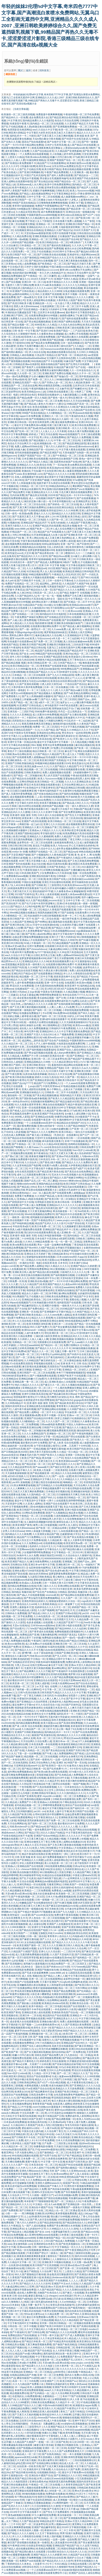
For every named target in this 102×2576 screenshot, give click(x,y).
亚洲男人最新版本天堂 (22, 1607)
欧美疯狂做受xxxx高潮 (79, 163)
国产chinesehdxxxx (36, 949)
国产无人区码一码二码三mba (67, 1656)
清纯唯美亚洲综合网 (30, 1427)
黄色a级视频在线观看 (19, 2515)
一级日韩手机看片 (69, 918)
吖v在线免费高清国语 (21, 1363)
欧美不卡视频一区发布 (75, 294)
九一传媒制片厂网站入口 (16, 2219)
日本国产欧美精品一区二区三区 (63, 867)
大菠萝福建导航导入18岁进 (65, 2231)
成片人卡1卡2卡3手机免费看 (39, 2140)
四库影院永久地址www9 (25, 720)
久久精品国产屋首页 (42, 2110)
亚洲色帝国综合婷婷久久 (35, 1601)
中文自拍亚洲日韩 (51, 471)
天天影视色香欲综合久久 (20, 327)
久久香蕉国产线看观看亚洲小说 (24, 2277)
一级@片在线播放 (44, 327)
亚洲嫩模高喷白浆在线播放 (31, 1985)
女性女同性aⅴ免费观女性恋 (66, 166)
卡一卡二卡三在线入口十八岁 (41, 690)
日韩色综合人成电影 (12, 1062)
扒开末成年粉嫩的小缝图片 (61, 888)
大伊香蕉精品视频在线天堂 (82, 1165)
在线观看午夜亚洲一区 (43, 1119)
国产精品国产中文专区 (81, 1296)
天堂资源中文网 (13, 1503)
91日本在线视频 (15, 900)
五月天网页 (90, 2503)
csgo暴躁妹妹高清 (85, 931)
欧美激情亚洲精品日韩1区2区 (44, 1250)
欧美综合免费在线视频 (13, 1436)
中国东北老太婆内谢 (32, 2131)
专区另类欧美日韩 (53, 1908)
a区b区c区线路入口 (18, 1476)
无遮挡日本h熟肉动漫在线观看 (50, 839)
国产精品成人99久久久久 (75, 803)
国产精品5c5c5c (63, 1400)
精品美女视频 (69, 525)
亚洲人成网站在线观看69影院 (17, 181)
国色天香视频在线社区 (63, 1720)
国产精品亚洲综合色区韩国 (63, 117)
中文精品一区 (38, 1659)
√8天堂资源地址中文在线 (14, 388)
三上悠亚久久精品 (14, 157)
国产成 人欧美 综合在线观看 (63, 1442)
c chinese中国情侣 (29, 1869)
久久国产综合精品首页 (42, 151)
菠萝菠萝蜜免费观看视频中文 (64, 1573)
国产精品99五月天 (65, 1610)
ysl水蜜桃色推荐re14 (48, 2024)
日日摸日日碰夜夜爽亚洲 (23, 790)
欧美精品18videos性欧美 (55, 2003)
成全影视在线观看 (26, 998)
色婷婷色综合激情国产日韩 (63, 458)
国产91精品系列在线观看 (62, 2341)
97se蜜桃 (78, 480)
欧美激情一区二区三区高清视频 (73, 1893)
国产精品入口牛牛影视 (19, 2106)
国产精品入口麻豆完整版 (18, 1369)
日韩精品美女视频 (14, 2344)
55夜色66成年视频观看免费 (50, 1662)
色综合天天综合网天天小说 (21, 443)
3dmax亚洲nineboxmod (80, 446)
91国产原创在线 (75, 1223)
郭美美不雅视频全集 (50, 803)
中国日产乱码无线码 (34, 175)
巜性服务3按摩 (27, 166)
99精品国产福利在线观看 (48, 653)
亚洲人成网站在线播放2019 (70, 1841)
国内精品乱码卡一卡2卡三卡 (59, 1732)
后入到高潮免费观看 (76, 1899)
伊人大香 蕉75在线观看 (82, 2399)
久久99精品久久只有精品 (41, 2347)
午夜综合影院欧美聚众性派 (71, 1546)
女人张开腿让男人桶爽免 (42, 857)
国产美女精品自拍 (43, 181)
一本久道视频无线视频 (79, 2454)
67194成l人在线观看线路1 (19, 2518)
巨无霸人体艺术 (41, 2100)
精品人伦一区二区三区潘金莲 (64, 2210)
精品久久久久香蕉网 (42, 1317)
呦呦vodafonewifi (26, 1183)
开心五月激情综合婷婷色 (82, 845)
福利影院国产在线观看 (69, 1302)
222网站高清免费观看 (33, 1512)
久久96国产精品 (80, 1311)
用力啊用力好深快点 (57, 1397)
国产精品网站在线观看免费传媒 (77, 1595)
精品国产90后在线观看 (71, 2164)
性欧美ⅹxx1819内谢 (40, 1656)
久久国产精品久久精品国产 (47, 754)
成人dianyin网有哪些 (65, 1052)
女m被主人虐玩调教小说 (84, 556)
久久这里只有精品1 (11, 931)
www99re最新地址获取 (53, 2149)
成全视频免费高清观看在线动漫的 (23, 544)
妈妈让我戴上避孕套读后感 (21, 1016)
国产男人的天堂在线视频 (43, 2219)
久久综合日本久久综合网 (73, 1948)
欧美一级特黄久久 (34, 964)
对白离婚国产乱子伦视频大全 (27, 1296)
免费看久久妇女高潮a (21, 318)
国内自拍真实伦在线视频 (78, 2311)
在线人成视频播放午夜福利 (29, 477)
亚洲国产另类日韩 (75, 1750)
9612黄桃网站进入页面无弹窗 (55, 1872)
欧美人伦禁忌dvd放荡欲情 (45, 669)
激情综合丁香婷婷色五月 (60, 2256)
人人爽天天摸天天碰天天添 (81, 1707)
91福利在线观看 (56, 1646)
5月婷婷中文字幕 (58, 309)
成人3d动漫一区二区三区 (57, 2490)
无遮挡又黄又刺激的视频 (37, 1668)
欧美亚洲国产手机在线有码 (84, 178)
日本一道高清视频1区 (72, 343)
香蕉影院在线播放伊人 (49, 394)
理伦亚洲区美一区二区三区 (82, 397)
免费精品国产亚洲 (29, 1634)
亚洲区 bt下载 (76, 202)
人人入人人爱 (76, 2280)
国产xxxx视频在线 (79, 608)
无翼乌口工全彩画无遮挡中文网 (63, 647)
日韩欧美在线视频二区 (31, 1921)
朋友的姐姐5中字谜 (42, 891)
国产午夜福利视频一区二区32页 (27, 1896)
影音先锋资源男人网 (43, 422)
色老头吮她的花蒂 (58, 2085)
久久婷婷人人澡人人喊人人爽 (32, 1339)
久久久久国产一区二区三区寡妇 (62, 1421)
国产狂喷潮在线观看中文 (77, 1921)
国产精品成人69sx (26, 1186)
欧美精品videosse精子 (81, 605)
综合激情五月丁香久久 (41, 2174)
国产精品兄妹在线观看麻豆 (72, 1186)
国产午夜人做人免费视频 (73, 205)
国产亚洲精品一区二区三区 (84, 1055)
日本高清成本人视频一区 (30, 2530)
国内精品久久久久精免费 (18, 1534)
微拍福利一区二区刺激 (19, 1095)
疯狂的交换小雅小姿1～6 (37, 501)
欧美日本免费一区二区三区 (46, 1226)
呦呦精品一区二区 (72, 1482)
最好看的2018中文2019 (19, 1680)
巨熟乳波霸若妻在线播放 (18, 138)
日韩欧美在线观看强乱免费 (67, 1799)
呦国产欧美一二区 (39, 528)
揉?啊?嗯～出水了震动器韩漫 (37, 1653)
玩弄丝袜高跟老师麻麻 (35, 1074)
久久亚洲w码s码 (56, 2122)
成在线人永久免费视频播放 (33, 1028)
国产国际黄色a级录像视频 (33, 1098)
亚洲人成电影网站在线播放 (40, 300)
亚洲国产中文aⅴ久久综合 (64, 2283)
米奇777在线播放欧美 (76, 1141)
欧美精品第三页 (50, 2368)
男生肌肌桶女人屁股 (49, 2457)
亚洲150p (68, 653)
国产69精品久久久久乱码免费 (61, 2332)
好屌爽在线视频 (51, 870)
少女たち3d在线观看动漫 (64, 1531)
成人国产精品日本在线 (42, 2134)
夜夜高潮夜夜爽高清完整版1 (47, 148)
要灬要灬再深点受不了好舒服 (25, 1637)
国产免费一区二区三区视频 (47, 641)
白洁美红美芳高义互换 (43, 955)
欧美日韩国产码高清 (15, 967)
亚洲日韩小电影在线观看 (69, 1625)
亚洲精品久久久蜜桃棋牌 (40, 836)
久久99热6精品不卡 (15, 1403)
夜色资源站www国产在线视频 (74, 1461)
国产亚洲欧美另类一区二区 (19, 650)
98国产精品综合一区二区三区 (69, 181)
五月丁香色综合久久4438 (80, 659)
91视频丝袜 (13, 522)
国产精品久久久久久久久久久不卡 (53, 1348)
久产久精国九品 (87, 2365)
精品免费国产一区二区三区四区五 (69, 1963)
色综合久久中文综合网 (60, 1074)
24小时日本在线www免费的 (36, 800)
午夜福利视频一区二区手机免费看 (81, 114)
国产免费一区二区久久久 (41, 379)
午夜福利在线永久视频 (81, 416)
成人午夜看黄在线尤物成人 (81, 2082)
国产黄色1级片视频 (50, 1162)
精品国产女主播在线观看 (73, 714)
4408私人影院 (22, 1116)
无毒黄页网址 (54, 1884)
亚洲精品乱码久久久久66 (35, 961)
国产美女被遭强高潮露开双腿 (69, 1327)
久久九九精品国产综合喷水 (80, 410)
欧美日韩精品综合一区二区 (54, 242)
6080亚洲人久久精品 (46, 324)
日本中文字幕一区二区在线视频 (43, 196)
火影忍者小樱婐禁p (40, 1994)
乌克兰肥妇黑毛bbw (51, 2030)
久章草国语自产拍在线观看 (62, 1378)
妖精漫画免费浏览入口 (66, 842)
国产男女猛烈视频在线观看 (38, 1052)
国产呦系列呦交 (76, 2308)
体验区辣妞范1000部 (51, 1555)
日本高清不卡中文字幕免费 (35, 748)
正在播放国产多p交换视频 (71, 236)
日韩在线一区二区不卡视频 (21, 2326)
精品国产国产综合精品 (39, 2350)
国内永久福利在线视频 (63, 2487)
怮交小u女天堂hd (80, 906)
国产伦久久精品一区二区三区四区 (59, 699)
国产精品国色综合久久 (79, 1046)
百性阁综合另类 (13, 1150)
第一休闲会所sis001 (18, 1101)
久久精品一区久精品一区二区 (72, 1451)
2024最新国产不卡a (85, 1116)
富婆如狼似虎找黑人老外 (76, 778)
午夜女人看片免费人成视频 (81, 2122)
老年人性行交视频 (19, 656)
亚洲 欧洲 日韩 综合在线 (14, 2295)
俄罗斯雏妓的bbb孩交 (55, 632)
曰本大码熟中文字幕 (57, 1299)
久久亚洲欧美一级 (78, 172)
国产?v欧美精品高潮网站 (77, 693)
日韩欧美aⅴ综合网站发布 (18, 754)
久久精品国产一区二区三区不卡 (38, 1729)
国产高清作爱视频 (84, 1290)
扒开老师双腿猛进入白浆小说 (46, 534)
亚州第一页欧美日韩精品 (53, 2323)
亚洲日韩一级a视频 (17, 239)
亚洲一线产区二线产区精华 (74, 544)
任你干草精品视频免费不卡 (49, 1488)
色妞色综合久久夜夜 (12, 769)
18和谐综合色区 (27, 394)
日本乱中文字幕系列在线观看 (20, 2116)
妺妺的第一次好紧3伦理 (20, 1445)
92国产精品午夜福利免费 (14, 1250)
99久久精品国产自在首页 (76, 2554)
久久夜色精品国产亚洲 (61, 854)
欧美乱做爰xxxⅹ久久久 (37, 766)
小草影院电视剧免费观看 (75, 1010)
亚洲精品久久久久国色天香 (76, 2536)
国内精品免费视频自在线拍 (21, 1586)
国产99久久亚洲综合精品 (83, 2314)
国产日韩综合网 (36, 2332)
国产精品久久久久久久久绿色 (67, 2027)
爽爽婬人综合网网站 (48, 2000)
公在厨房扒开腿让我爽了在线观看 (78, 924)
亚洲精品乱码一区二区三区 (36, 1388)
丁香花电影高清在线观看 (85, 1244)
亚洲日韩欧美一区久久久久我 (71, 428)
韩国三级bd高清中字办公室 (44, 1278)
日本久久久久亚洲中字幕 (44, 812)
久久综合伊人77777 (17, 2195)
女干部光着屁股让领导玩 (47, 1445)
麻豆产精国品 (31, 2271)
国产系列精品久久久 (12, 979)
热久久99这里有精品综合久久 (28, 2241)
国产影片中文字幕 (75, 1698)
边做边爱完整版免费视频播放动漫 (30, 937)
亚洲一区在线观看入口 (17, 678)
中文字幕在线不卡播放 (41, 1168)
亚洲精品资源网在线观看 (86, 349)
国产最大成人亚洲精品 (39, 1135)
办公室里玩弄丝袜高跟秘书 (59, 2305)
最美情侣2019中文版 (58, 1777)
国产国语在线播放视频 (55, 2198)
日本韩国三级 (69, 2079)
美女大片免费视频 (47, 1186)
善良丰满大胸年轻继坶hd (73, 1781)
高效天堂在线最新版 (62, 2046)
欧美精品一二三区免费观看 (36, 1890)
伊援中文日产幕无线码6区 (50, 1357)
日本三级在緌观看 (90, 434)
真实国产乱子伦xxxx (76, 1391)
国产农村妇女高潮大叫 (79, 1668)
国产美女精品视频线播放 (37, 321)
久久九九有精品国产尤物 (33, 2509)
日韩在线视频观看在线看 (72, 769)
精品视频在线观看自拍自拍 (61, 352)
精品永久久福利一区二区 (65, 419)
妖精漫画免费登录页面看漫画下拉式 (27, 888)
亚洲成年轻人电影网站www (81, 254)
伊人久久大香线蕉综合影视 (77, 973)
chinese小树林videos (70, 1180)
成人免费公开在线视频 (76, 333)
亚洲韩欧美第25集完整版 (72, 1817)
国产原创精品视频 (24, 2356)
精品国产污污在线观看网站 (51, 163)
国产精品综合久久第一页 (39, 589)
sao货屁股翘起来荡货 (12, 964)
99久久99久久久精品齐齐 (45, 1781)
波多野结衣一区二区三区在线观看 (35, 842)
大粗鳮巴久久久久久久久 (73, 1272)
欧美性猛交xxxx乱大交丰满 (19, 553)
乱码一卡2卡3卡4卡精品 (79, 495)
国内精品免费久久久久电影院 (38, 120)
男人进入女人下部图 (73, 754)
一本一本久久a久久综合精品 (34, 2539)
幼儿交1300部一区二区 (81, 2442)
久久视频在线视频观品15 (78, 1384)
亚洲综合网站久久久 (40, 1476)
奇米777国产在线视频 (73, 2396)
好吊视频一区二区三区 (29, 909)
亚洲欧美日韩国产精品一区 (80, 224)
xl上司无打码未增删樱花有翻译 (51, 2049)
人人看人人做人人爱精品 (72, 2436)
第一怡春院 (43, 2542)
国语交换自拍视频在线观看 (35, 1275)
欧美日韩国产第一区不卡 (20, 918)
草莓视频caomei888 (24, 2237)
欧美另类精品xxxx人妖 (33, 391)
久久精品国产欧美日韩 (19, 1814)
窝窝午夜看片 (32, 2161)
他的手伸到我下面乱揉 (49, 1878)
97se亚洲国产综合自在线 (38, 2088)
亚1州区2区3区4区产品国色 (59, 988)
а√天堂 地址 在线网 (47, 1686)
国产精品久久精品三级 (41, 461)
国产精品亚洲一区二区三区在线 (82, 209)
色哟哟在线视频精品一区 (81, 1144)
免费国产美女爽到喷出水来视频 (63, 2225)
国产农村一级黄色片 (41, 1759)
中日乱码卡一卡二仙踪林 (77, 720)
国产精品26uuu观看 (59, 556)
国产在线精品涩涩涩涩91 (57, 617)
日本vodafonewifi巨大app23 (71, 1257)
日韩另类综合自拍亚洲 (39, 708)
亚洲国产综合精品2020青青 (39, 1418)
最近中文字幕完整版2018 (55, 1808)
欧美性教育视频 (71, 2432)
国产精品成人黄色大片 (36, 403)
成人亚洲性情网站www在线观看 (41, 2234)
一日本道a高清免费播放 (13, 2122)
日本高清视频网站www (62, 931)
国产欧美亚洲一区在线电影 (55, 2137)
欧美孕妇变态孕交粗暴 (74, 830)
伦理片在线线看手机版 (64, 233)
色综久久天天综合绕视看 (76, 400)
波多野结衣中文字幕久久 (81, 1881)
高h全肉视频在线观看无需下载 (46, 1506)
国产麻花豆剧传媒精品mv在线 (62, 1905)
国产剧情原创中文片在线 (20, 1202)
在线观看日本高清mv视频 (78, 982)
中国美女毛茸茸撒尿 (24, 733)
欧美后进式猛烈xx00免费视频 (20, 2186)
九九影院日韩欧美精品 (39, 1576)
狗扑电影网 (34, 906)
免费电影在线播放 (51, 1637)
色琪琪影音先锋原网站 (19, 129)
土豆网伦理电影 (25, 781)
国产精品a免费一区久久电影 (32, 397)
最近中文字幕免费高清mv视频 (30, 425)
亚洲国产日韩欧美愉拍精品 (19, 763)
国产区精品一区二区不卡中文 (79, 602)
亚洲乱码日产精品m (21, 973)
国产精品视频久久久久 (41, 440)
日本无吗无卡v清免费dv (54, 1695)
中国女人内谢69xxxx (77, 1424)
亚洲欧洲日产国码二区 (13, 1065)
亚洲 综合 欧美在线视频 (34, 407)
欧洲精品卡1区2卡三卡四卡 (80, 2493)
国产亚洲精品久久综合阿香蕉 (32, 1701)
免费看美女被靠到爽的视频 (54, 370)
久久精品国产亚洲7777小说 (68, 1622)
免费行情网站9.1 (72, 1345)
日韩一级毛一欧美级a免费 (19, 513)
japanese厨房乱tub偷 (26, 2457)
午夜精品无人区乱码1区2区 (66, 574)
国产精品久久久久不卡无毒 (29, 1650)
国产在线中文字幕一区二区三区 (63, 141)
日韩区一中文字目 (28, 437)
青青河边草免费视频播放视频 (58, 745)
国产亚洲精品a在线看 (42, 1116)
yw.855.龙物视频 (21, 1482)
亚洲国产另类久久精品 (66, 279)
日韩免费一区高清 (16, 1281)
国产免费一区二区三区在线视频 (40, 979)
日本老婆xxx (7, 212)
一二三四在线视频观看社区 (82, 2460)
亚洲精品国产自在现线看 (30, 1866)
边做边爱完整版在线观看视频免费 (25, 2490)
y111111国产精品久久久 (14, 906)
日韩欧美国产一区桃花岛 (75, 1884)
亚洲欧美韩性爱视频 (71, 2457)
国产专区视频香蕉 (70, 2192)
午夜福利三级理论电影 (43, 1640)
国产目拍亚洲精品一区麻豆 (33, 309)
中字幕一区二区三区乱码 (67, 440)
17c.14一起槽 (56, 1930)
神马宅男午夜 (31, 1031)
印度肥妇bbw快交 (14, 2320)
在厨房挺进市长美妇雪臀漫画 (38, 1400)
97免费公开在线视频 (62, 748)
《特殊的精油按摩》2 (88, 927)
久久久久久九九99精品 (75, 285)
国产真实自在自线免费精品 (79, 1171)
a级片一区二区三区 (49, 702)
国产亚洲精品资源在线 (42, 1080)
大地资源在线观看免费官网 (70, 1043)
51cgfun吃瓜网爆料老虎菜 (73, 1982)
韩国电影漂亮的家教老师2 (40, 1290)
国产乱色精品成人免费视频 (68, 1774)
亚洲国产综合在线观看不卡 (57, 1503)
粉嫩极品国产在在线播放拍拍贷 (36, 1902)
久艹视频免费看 (65, 1034)
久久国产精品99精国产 (75, 1126)
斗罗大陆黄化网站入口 (26, 2152)
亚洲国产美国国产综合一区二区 (63, 160)
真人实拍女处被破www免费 (77, 641)
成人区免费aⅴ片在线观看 (38, 1643)
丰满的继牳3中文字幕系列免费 (73, 1119)
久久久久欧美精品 (86, 1028)
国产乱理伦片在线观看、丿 (80, 364)
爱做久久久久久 (42, 513)
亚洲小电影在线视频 (75, 1509)
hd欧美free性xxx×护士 (54, 1037)
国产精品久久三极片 (87, 2496)
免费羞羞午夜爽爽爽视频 (49, 114)
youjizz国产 (35, 1086)
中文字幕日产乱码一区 (86, 2466)
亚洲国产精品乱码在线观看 (46, 525)
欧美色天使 (92, 330)
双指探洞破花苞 (58, 860)
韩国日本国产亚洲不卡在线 (36, 2119)
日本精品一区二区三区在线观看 (29, 675)
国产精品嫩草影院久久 (29, 1305)
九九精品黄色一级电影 (13, 690)
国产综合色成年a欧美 (56, 1570)
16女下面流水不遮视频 (27, 178)
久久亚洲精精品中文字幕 (75, 635)
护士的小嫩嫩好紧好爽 (41, 376)
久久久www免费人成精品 (58, 1314)
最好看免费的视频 (26, 1126)
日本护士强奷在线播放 (36, 266)
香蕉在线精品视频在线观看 (76, 169)
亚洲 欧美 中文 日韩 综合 (73, 1363)
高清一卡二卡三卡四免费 (25, 2381)
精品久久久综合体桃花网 (68, 1473)
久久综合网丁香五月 (55, 2131)
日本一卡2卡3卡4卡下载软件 (32, 1717)
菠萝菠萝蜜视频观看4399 (41, 550)
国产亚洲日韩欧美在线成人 (29, 1314)
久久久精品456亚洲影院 (54, 1144)
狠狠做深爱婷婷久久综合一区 (64, 1601)
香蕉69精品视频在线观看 (37, 1799)
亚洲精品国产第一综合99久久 (42, 449)
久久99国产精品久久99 (79, 1409)
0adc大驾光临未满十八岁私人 (63, 199)
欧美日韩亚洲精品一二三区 (19, 269)
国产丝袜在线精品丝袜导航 (66, 2064)
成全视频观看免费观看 (22, 796)
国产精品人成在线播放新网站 (34, 193)
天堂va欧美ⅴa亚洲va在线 (18, 1893)
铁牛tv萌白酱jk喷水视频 (23, 1948)
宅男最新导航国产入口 (59, 586)
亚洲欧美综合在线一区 (81, 2003)
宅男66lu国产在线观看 (49, 620)
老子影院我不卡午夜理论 (82, 568)
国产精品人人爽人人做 (55, 1975)
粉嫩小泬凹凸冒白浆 (60, 157)
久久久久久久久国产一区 (14, 2164)
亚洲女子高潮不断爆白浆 (30, 346)
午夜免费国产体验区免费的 (29, 617)
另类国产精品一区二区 (13, 568)
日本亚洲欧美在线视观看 (35, 458)
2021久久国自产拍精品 (52, 1832)
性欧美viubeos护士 (20, 1826)
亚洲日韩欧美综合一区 (38, 1065)
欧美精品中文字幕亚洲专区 (40, 787)
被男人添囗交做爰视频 (45, 1525)
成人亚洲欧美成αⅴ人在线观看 (60, 1381)
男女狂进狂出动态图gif (83, 483)
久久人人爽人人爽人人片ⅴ (51, 1698)
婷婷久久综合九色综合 (47, 1077)
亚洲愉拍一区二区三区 (58, 1433)
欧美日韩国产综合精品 (29, 1509)
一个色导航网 (24, 1787)
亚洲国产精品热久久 (85, 2567)
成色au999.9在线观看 (76, 1284)
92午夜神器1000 (16, 2545)
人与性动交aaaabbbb (63, 1287)
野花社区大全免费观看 (22, 985)
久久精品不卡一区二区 (29, 2368)
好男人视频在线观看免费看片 (34, 2487)
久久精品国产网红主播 (84, 1872)
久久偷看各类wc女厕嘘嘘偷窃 (69, 891)
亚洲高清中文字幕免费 (34, 2451)
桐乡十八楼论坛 (57, 403)
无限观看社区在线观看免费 (51, 1342)
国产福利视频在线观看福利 (41, 1049)
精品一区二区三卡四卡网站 (72, 1988)
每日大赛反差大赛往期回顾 (53, 970)
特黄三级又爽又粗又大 (59, 425)
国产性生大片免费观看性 (78, 815)
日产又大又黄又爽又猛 (31, 1838)
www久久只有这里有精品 (57, 2390)
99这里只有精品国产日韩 (51, 2116)
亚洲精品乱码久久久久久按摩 (41, 227)
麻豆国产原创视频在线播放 (21, 2542)
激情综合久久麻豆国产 (17, 1656)
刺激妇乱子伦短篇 (31, 471)
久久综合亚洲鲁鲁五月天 (14, 1918)
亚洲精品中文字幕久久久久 (44, 1479)
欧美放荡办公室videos (80, 656)
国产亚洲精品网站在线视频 (51, 1409)
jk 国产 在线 (92, 2161)
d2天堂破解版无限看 (23, 2183)
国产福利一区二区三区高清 (51, 1016)
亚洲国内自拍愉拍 (64, 1290)
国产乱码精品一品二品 (42, 2393)
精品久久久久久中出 (24, 1674)
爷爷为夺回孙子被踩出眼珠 (79, 2125)
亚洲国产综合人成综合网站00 (35, 2046)
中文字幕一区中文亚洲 (53, 2161)
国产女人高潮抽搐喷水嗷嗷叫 (37, 696)
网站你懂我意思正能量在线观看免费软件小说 (43, 2573)
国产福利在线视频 (68, 793)
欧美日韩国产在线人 (57, 879)
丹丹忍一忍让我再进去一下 (72, 711)
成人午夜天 (11, 2198)
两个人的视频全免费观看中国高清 (19, 1159)
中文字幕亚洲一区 (89, 766)
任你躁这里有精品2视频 (38, 2545)
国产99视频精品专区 (40, 419)
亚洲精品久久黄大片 (85, 257)
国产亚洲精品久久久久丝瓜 (21, 2417)
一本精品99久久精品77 (67, 577)
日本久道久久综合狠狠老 (51, 815)
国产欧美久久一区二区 (82, 1439)
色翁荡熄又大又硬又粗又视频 (21, 2460)
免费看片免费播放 (24, 1196)
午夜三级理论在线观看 (58, 1784)
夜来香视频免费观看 (66, 2213)
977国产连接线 (65, 912)
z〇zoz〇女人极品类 (40, 1193)
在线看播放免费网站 (15, 550)
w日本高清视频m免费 (66, 2195)
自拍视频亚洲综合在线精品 (29, 230)
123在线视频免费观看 (16, 1777)
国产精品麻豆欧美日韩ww (62, 1394)
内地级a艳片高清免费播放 (86, 1936)
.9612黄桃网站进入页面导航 (57, 1025)
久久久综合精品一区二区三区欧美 (27, 879)
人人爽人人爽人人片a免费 (60, 1007)
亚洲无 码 (66, 1829)
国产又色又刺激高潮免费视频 (83, 860)
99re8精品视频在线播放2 (23, 912)
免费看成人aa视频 (61, 1890)
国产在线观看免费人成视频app (28, 757)
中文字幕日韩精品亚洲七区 (83, 1570)
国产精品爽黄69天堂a (42, 2091)
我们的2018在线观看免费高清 (39, 1232)
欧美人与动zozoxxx (40, 638)
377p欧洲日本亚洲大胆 (85, 157)
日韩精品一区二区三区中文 (33, 486)
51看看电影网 (33, 1619)
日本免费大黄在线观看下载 (16, 2192)
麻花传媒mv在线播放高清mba (55, 1957)
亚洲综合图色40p (19, 1193)
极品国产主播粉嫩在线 (73, 870)
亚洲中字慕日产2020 (83, 2420)
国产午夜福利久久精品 (53, 410)
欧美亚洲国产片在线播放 (54, 2280)
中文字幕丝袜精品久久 (47, 2356)
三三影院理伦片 (55, 885)
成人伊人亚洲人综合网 (82, 1467)
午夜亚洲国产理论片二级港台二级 (45, 2253)
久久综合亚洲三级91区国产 (58, 346)
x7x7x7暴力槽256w (89, 1062)
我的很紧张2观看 (44, 623)
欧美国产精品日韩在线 (33, 647)
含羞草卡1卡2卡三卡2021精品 (51, 2563)
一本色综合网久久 (19, 1759)
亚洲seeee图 (24, 2247)
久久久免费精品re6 (36, 568)
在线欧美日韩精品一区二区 (71, 1497)
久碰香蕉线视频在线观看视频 (65, 2036)
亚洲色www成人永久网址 (30, 184)
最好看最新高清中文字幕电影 (42, 2436)
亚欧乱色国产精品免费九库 (49, 2055)
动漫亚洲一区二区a (50, 2359)
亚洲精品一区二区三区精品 (37, 2372)
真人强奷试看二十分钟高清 (19, 1238)
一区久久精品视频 (31, 1851)
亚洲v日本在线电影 (67, 903)
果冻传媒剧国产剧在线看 (14, 1573)
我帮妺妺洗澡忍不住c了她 (65, 708)
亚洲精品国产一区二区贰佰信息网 (19, 385)
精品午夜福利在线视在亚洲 (82, 1104)
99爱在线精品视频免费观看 (54, 1710)
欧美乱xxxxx (65, 979)
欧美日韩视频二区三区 (64, 559)
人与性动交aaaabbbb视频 (76, 2429)
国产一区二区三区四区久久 (19, 2049)
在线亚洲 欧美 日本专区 (81, 946)
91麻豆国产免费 (72, 361)
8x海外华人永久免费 (28, 1555)
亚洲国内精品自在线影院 (32, 547)
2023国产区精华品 (24, 894)
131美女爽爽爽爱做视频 (22, 1485)
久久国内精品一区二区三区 (40, 1494)
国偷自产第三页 (53, 827)
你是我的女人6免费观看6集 (26, 2396)
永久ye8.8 (10, 580)
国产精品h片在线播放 (72, 2128)
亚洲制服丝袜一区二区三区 (43, 2033)
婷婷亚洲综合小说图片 (65, 2439)
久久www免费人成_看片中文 (66, 629)
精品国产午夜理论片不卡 (70, 2408)
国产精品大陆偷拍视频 (53, 209)
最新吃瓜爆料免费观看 (13, 196)
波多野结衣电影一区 (74, 1979)
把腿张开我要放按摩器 (24, 2289)
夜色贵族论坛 (79, 763)
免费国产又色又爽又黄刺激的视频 (80, 595)
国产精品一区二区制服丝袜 (27, 775)
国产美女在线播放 (16, 1211)
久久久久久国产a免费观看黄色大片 (66, 2451)
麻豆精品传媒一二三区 (59, 2180)
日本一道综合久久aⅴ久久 (78, 1068)
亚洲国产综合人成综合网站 (71, 1049)
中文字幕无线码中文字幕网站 (22, 2323)
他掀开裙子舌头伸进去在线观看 (53, 483)
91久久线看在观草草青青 (28, 1104)
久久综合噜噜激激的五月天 (76, 1519)
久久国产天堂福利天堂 (62, 1954)
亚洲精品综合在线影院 (45, 1680)
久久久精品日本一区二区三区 (16, 1043)
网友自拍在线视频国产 (55, 1104)
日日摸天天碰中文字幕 (61, 1071)
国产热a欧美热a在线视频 (41, 428)
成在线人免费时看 (26, 2292)
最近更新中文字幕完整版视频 (59, 477)
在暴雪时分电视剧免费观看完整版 (80, 790)
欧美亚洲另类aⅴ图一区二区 (77, 1543)
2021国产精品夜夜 (76, 2237)
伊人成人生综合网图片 (62, 528)
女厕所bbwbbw (91, 1247)
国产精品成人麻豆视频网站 (77, 626)
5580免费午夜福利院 (46, 711)
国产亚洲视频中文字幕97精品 (55, 1311)
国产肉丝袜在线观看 (58, 2189)
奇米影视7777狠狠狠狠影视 (38, 2201)
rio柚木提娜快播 (59, 1129)
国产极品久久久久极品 (74, 1427)
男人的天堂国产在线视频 (56, 775)
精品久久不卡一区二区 (84, 373)
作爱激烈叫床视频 (26, 1698)
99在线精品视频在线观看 (25, 2155)
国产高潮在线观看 (86, 2326)
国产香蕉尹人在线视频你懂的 (37, 367)
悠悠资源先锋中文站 (64, 976)
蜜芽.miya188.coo (19, 638)
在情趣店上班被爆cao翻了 (26, 699)
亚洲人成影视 (8, 598)
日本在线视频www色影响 (19, 1579)
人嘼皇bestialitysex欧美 (75, 148)
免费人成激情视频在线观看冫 (57, 772)
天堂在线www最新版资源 (37, 233)
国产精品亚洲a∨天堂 (47, 2286)
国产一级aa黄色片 (26, 297)
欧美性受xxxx (43, 166)
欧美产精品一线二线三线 (24, 702)
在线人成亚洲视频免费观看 (46, 2058)
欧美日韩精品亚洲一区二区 (42, 662)
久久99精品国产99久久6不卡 (82, 2131)
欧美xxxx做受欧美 (14, 1643)
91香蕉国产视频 (77, 1860)
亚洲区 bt (61, 1762)
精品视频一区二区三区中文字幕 (36, 976)
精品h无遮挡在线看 (57, 864)
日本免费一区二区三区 (27, 1354)
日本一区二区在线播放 (56, 687)
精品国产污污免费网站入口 (48, 1083)
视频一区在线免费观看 (84, 873)
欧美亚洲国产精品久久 (52, 1284)
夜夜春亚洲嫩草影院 (39, 1156)
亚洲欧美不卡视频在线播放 (56, 2262)
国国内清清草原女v (15, 1406)
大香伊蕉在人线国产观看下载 (25, 2143)
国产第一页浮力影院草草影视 (22, 1957)
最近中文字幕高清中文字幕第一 (54, 742)
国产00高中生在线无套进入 (76, 138)
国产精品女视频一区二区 (20, 324)
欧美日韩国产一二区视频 (24, 1933)
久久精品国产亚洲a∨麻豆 (55, 1110)
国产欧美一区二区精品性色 (72, 355)
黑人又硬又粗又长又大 (19, 891)
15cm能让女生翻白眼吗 (55, 605)
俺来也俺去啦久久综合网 (48, 635)
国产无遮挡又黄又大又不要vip (28, 516)
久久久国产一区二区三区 (74, 1598)
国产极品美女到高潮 (36, 495)
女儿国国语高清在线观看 (79, 1972)
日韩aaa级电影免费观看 (52, 1424)
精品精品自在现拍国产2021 (71, 1122)
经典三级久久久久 (46, 1586)
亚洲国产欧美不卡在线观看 (71, 1375)
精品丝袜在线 (19, 739)
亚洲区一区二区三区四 (54, 2448)
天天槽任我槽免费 (14, 2161)
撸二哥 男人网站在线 (33, 538)
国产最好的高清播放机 (58, 245)
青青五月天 (16, 870)
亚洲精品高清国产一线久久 (26, 382)
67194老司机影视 (34, 1570)
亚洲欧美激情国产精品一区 (50, 2237)
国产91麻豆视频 (87, 940)
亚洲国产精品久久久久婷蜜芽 (46, 2554)
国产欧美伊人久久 (62, 739)
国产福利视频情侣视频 (62, 1275)
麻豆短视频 (18, 221)
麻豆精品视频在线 (84, 745)
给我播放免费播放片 (30, 1013)
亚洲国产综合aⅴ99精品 (46, 1835)
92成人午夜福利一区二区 (37, 943)
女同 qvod (15, 1729)
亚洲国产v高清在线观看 (33, 821)
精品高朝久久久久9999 (50, 291)
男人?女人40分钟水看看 (17, 885)
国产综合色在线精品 (86, 1683)
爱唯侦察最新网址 (42, 1579)
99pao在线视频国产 (69, 434)
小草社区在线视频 (16, 1576)
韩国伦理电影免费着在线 (74, 2548)
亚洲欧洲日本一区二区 (68, 1564)
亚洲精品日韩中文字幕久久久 (62, 1659)
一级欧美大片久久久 (70, 1305)
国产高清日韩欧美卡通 (19, 303)
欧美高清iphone (55, 467)
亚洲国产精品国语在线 (55, 656)
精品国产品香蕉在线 (45, 650)
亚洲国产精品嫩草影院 (43, 2527)
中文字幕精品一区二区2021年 (67, 1552)
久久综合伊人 (32, 1162)
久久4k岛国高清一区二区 (47, 1616)
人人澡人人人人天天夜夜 (53, 431)
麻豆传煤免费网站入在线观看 (45, 1561)
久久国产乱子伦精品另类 (28, 169)
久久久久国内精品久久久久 (71, 1793)
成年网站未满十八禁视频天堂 (46, 602)
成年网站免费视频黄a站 (20, 1771)
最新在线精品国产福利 (52, 364)
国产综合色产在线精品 (56, 1040)
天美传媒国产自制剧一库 (75, 452)
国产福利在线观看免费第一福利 (78, 318)
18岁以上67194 (75, 1016)
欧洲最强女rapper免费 (84, 2405)
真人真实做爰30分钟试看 (63, 2542)
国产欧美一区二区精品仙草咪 (51, 1528)
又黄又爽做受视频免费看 (38, 2344)
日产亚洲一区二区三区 (81, 1129)
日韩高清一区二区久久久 (45, 592)
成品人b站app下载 (88, 2213)
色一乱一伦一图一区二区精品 (66, 1241)
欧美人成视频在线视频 (39, 2387)
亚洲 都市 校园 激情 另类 (23, 815)
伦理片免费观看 (35, 946)
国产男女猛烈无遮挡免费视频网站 (41, 1598)
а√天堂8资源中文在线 (65, 672)
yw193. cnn (88, 1613)
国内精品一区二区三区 (84, 184)
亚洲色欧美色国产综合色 (64, 2012)
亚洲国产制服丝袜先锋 (47, 1969)
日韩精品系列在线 (14, 2088)
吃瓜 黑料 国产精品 (80, 1397)
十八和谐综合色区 (33, 1960)
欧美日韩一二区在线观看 (76, 1138)
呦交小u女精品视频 (83, 2499)
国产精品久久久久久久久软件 (34, 2283)
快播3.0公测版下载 (52, 2432)
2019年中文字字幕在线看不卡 (26, 2512)
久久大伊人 (78, 245)
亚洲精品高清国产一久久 (26, 729)
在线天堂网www (38, 1665)
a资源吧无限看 (66, 1238)
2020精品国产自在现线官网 (74, 1308)
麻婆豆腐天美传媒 (43, 2445)
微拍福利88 (90, 818)
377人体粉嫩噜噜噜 (35, 611)
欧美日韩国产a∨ (68, 2381)
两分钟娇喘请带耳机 (30, 1875)
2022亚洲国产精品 (57, 568)
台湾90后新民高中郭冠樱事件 (27, 1677)
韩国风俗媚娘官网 (47, 912)
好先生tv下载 (24, 1829)
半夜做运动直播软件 (30, 489)
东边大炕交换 (38, 864)
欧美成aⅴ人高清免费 (30, 1582)
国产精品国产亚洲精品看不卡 (84, 1058)
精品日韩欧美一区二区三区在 (47, 751)
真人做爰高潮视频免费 (74, 471)
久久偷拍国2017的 (39, 608)
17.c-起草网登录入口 (73, 1878)
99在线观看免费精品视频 (58, 1866)
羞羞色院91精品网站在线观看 (67, 1065)
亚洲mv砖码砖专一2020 (49, 1126)
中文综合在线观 (25, 1881)
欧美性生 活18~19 (40, 2027)
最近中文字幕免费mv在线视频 (78, 2472)
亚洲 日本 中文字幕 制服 (50, 297)
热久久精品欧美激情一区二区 (84, 382)
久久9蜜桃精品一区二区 (58, 413)
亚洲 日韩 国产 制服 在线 (35, 2036)
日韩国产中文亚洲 (51, 1427)
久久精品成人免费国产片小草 (23, 1055)
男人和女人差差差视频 (47, 894)
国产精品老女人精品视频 (20, 2231)
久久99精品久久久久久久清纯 (62, 2228)
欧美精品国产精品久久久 (39, 672)
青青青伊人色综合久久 (59, 1936)
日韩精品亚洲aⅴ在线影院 (26, 364)
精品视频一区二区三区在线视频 (40, 769)
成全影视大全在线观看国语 (24, 2021)
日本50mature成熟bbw (42, 1625)
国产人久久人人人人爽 (52, 1939)
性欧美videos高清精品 (37, 157)
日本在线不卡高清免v (46, 1238)
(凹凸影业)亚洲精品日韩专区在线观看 (72, 2298)
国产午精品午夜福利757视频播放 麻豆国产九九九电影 (46, 1912)
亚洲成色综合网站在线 (48, 733)
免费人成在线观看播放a (81, 970)
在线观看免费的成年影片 (58, 1001)
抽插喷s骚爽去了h (69, 315)
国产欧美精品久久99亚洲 (78, 1939)
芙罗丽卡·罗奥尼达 (15, 589)
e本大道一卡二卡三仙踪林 (65, 638)
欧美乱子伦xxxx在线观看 (23, 1391)
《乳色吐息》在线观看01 (65, 1135)
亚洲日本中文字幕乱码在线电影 (24, 2311)
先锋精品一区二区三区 (24, 1342)
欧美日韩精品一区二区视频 (49, 781)
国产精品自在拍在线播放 (20, 1138)
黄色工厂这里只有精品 (72, 2411)
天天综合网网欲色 (16, 1823)
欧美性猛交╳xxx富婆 (18, 1915)
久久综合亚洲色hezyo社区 (66, 800)
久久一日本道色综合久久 (82, 370)
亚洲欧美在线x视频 (38, 1281)
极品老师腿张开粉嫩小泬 (80, 1037)
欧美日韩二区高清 (82, 1503)
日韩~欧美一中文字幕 (23, 330)
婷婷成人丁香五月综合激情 (43, 434)
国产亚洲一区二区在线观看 (74, 2268)
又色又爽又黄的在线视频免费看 (76, 492)
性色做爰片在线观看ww (19, 641)
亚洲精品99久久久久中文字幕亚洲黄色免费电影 (65, 1031)
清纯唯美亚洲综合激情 (51, 1320)
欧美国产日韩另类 (75, 2161)
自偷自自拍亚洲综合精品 (60, 507)
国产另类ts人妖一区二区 (55, 382)
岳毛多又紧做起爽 (28, 995)
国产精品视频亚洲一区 (42, 1473)
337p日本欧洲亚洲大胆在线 (73, 2067)
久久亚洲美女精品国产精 (45, 1534)
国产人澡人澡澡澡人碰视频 (84, 2174)
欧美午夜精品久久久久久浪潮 (27, 187)
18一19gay (20, 2387)
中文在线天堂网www (69, 1680)
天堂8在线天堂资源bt (71, 1278)
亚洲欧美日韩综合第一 (85, 1759)
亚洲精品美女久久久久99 (44, 492)
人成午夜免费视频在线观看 (29, 982)
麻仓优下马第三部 (57, 1665)
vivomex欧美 (52, 1595)
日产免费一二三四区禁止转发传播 (60, 2143)
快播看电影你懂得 (43, 2146)
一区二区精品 (85, 2055)
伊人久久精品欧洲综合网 (14, 1744)
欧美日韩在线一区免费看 (68, 1202)
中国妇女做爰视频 (31, 882)
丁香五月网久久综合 (78, 839)
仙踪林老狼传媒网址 (39, 1567)
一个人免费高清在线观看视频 (32, 154)
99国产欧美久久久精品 (52, 1455)
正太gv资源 (33, 991)
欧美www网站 (61, 2174)
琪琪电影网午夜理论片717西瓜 (29, 1397)
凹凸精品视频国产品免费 (65, 943)
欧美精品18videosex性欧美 (56, 2277)
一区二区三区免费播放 (74, 1796)
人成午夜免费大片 (33, 1333)
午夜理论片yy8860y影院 (53, 1354)
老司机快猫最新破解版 (27, 452)
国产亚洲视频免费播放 (65, 126)
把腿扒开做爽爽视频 (43, 190)
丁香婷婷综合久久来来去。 (19, 2563)
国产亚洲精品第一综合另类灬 (78, 2204)
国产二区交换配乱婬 (32, 1001)
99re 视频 (36, 745)
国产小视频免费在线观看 (43, 1375)
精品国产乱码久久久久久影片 (50, 1223)
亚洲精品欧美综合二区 (33, 1299)
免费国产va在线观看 (30, 2560)
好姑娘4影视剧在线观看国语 (77, 2570)
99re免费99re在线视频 (65, 1013)
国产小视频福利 (39, 854)
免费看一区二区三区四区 (46, 726)
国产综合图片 (17, 1628)
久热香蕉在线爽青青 (56, 2158)
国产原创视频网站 (71, 620)
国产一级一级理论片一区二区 (34, 629)
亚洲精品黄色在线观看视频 (40, 1406)
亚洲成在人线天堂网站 (80, 632)
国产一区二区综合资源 (47, 918)
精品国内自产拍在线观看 (56, 2015)
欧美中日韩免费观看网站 (58, 184)
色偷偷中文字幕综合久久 (48, 1549)
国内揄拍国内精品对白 (81, 2146)
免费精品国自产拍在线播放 (22, 2335)
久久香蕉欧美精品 (47, 1604)
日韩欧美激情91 (32, 772)
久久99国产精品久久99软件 (62, 940)
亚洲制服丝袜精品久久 (31, 1092)
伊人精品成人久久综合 (22, 623)
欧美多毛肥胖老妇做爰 (86, 1589)
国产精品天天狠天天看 (79, 263)
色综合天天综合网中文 (79, 272)
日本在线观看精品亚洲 (79, 614)
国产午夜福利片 (18, 2332)
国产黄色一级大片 (57, 397)
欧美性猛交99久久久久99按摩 (62, 510)
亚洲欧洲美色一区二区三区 (21, 760)
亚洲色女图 (18, 1570)
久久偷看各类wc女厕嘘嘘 (49, 333)
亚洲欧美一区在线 (28, 1311)
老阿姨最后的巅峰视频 (42, 1217)
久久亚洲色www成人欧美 (79, 2170)
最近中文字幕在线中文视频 (67, 934)
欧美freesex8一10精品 (33, 1330)
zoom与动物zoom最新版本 (46, 2106)
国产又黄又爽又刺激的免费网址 (29, 507)
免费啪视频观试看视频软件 (68, 1631)
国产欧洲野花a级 (43, 2298)
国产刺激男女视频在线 (17, 1994)
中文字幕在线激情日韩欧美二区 (83, 565)
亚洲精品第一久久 (41, 303)
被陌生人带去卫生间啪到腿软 (16, 1811)
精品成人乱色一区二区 (71, 2463)
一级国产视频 (78, 1784)
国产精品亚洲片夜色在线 (50, 1171)
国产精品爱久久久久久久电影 (37, 2365)
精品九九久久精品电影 (66, 2320)
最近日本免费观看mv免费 (39, 2317)
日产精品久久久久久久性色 (26, 1997)
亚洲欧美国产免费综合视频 (56, 373)
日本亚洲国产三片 (49, 2381)
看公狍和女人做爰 (62, 1576)
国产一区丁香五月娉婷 (29, 1695)
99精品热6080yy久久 (60, 486)
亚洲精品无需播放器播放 (37, 2503)
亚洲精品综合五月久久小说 (16, 1735)
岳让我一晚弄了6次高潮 (68, 1729)
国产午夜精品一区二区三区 (26, 1144)
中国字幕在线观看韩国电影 (35, 541)
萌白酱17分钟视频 (60, 2216)
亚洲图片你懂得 (50, 1305)
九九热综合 (71, 2055)
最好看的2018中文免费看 (34, 1442)
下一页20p (58, 464)
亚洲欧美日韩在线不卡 (67, 1080)
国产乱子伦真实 (27, 1878)
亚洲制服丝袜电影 (80, 1491)
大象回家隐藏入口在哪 (74, 394)
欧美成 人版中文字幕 (58, 1811)
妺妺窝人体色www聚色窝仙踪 (76, 894)
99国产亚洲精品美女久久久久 (61, 2018)
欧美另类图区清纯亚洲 (85, 1314)
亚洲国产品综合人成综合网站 (84, 2573)
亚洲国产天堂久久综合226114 (40, 1034)
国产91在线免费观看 (86, 1732)
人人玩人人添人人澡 (15, 2350)
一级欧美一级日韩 (19, 1217)
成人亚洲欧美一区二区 (68, 1232)
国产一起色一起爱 (61, 1476)
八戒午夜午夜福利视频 (24, 1409)
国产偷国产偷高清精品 (65, 2344)
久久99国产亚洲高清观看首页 (43, 967)
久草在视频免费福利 (20, 2103)
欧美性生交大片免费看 (43, 1713)
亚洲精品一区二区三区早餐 (43, 239)
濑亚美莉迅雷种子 (65, 498)
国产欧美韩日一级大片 (53, 1765)
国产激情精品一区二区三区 (54, 2152)
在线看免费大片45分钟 (87, 912)
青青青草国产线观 (41, 2103)
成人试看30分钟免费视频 (71, 276)
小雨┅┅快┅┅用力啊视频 (19, 2213)
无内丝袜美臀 (17, 495)
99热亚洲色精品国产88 (71, 2177)
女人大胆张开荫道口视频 (66, 2350)
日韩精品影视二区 (65, 2347)
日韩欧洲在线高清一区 (58, 1330)
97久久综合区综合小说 (48, 1704)
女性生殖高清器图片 (25, 1171)
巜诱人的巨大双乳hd (50, 684)
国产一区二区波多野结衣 (35, 2524)
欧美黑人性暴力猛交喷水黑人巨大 (19, 565)
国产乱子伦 (34, 2149)
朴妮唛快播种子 (82, 772)
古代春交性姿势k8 (74, 1908)
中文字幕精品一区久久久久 (82, 598)
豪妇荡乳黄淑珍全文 (67, 736)
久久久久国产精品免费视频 (59, 1677)
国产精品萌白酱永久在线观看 (72, 336)
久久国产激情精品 (29, 257)
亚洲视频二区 (69, 1561)
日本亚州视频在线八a (63, 501)
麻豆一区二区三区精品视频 (39, 2320)
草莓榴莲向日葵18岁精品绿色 (75, 1260)
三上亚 (38, 796)
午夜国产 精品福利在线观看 (16, 2110)
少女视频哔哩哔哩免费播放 (15, 1058)
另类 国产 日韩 (57, 2170)
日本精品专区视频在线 (58, 1491)
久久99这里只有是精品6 (69, 952)
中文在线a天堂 (15, 266)
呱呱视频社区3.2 (18, 1567)
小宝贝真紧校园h (83, 2478)
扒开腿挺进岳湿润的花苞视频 (51, 1674)
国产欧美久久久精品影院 (61, 1098)
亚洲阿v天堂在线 (10, 541)
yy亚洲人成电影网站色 (56, 1860)
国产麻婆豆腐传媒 (56, 1448)
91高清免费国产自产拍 (13, 2177)
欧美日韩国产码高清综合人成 (82, 1448)
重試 (20, 70)
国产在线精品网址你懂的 (45, 2463)
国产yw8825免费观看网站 (18, 1817)
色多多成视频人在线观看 (39, 1622)
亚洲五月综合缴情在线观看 (56, 882)
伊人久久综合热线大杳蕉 (25, 1320)
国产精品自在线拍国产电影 (33, 1930)
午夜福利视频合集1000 (41, 388)
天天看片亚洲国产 (49, 1982)
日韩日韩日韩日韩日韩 (19, 845)
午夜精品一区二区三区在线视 (44, 2484)
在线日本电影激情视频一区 (52, 1235)
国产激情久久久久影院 (13, 1622)
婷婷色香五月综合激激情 (53, 2061)
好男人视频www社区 (60, 2524)
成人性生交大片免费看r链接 (31, 1540)
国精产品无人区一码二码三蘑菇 (40, 1180)
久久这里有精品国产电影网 (26, 1165)
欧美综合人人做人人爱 (13, 160)
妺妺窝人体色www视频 (72, 2000)
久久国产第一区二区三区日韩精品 (64, 519)
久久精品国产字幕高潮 (78, 522)
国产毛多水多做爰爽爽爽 (35, 1972)
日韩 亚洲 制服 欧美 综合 (28, 1857)
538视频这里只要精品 (28, 209)
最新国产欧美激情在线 (43, 1735)
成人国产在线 (17, 1750)
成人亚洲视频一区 (62, 2499)
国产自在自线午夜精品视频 (68, 288)
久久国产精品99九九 (25, 595)
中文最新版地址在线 (85, 961)
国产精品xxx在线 (90, 2231)
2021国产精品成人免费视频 (59, 2241)
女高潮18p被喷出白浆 (86, 507)
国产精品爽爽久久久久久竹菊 (34, 1671)
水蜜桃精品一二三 (51, 2396)
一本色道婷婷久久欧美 (64, 2009)
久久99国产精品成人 (46, 1196)
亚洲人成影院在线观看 (33, 1089)
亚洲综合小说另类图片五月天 (57, 1619)
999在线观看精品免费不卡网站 (81, 1320)
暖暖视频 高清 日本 (14, 2180)
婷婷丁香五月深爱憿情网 (60, 958)
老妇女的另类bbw (38, 1573)
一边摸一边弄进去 (62, 1759)
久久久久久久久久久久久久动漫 (76, 2368)
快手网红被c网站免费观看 (62, 1293)
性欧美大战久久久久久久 (18, 1848)
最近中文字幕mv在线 (83, 1330)
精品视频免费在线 (19, 2393)
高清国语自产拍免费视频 (60, 1366)
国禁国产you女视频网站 (82, 489)
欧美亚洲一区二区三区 (22, 1683)
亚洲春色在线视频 (15, 2018)
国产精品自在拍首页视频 (24, 970)
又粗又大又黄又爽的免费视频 (28, 1491)
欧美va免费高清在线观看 (78, 464)
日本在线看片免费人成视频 (67, 221)
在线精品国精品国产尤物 (23, 2375)
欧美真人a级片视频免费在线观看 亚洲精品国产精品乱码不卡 (39, 1229)
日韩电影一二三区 (66, 876)
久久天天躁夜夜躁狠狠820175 (75, 1022)
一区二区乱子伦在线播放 (38, 251)
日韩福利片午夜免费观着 (62, 1028)
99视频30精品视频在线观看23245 (52, 763)
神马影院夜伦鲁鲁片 (52, 1141)
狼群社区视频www (47, 2496)
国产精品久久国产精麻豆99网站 (66, 1177)
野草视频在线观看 (59, 1439)
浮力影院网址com (59, 608)
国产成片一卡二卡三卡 (13, 2469)
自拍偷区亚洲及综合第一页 (54, 1055)
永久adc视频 (55, 2204)
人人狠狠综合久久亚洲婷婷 (66, 2259)
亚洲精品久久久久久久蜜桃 (78, 297)
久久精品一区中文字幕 (43, 2073)
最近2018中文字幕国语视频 (71, 2527)
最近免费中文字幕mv (23, 1704)
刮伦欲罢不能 (81, 644)
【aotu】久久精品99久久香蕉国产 (19, 2125)
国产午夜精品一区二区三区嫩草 (39, 276)
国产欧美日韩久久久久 (86, 1985)
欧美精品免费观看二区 (48, 2548)
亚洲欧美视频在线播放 (44, 236)
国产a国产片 (79, 1168)
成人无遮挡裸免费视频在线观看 (32, 1954)
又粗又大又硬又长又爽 (61, 1153)
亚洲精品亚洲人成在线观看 (36, 2012)
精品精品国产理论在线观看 (70, 1436)
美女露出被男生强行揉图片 (52, 2460)
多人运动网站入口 (30, 2280)
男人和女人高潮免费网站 (53, 437)
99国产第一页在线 (77, 1762)
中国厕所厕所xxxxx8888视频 (41, 215)
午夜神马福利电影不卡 (49, 790)
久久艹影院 (88, 221)
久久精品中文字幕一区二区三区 (24, 2262)
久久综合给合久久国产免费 (66, 2469)
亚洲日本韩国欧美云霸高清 (85, 1019)
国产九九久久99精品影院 (60, 675)
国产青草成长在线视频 (41, 1631)
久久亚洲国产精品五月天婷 (79, 123)
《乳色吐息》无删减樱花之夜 (44, 2423)
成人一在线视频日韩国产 (42, 498)
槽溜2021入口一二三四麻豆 (79, 553)
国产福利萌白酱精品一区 (14, 352)
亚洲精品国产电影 (53, 1068)
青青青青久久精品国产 (68, 1406)
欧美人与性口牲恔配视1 (17, 534)
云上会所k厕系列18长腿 (36, 2216)
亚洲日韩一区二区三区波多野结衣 (49, 1058)
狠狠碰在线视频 (70, 2417)
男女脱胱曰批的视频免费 (55, 489)
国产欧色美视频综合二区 (72, 2244)
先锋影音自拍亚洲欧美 (63, 1994)
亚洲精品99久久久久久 (19, 2204)
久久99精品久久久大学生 (73, 1479)
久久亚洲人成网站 (32, 1503)
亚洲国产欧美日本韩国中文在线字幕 (56, 2326)
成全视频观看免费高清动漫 (80, 824)
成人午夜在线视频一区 (59, 2420)
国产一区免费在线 (75, 2052)
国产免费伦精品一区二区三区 (43, 1308)
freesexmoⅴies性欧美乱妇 (58, 349)
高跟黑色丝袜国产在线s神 (67, 461)
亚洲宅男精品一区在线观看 (31, 1884)
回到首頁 (44, 70)
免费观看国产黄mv (70, 2356)
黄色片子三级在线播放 (19, 751)
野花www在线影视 (82, 413)
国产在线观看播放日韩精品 (47, 973)
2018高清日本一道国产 (22, 562)
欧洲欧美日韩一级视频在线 (29, 1908)
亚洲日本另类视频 (84, 958)
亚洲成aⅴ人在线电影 (48, 1802)
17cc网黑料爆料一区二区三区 (67, 2503)
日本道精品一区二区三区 (32, 245)
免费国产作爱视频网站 (47, 205)
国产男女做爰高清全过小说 (56, 906)
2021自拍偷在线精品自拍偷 (15, 1713)
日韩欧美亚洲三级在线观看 (69, 327)
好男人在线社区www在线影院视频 (55, 2478)
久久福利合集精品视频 (25, 1497)
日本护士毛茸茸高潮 (55, 145)
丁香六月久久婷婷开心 (55, 446)
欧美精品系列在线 (37, 2122)
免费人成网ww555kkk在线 (28, 446)
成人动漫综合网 (37, 1924)
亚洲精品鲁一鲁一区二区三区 (27, 1381)
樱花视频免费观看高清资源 (61, 1430)
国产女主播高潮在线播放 (37, 2052)
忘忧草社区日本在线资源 (86, 385)
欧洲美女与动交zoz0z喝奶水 (34, 681)
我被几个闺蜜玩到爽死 (51, 720)
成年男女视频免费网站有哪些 (71, 848)
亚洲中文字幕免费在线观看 (46, 1927)
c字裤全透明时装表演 (88, 193)
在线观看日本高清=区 (56, 946)
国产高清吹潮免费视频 (70, 1723)
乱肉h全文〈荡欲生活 (55, 598)
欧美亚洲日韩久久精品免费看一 (18, 1336)
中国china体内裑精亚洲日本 (57, 2405)
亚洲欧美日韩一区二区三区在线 (69, 1643)
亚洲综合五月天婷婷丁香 (37, 1253)
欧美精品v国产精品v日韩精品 (71, 1640)
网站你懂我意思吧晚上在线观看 (55, 385)
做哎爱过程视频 (37, 1777)
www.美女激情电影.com (29, 474)
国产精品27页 (31, 1832)
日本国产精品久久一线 (69, 662)
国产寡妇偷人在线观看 (29, 2003)
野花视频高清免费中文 (22, 1113)
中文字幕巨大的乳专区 (38, 132)
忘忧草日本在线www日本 (32, 2420)
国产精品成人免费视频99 (48, 562)
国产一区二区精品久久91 (28, 1260)
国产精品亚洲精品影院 (74, 443)
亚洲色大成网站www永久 (48, 2183)
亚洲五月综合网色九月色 (42, 1762)
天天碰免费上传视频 (77, 1838)
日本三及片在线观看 (38, 1747)
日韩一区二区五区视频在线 (83, 687)
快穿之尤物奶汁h (64, 1418)
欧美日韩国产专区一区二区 (21, 254)
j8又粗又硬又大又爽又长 (32, 1905)
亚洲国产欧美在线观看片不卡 (84, 1528)
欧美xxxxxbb (75, 611)
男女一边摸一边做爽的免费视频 (54, 1244)
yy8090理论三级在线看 (65, 2372)
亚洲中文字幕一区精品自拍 (21, 742)
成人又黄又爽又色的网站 (58, 538)
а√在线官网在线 (72, 1930)
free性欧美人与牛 (87, 1211)
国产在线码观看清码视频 (67, 1004)
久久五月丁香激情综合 (47, 2533)
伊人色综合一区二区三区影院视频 (46, 1918)
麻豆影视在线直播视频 (34, 1366)
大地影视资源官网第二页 (72, 227)
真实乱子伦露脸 (41, 845)
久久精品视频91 (30, 2429)
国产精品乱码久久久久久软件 (31, 556)
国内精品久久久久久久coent (37, 288)
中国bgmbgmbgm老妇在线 (29, 632)
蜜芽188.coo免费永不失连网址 (76, 269)
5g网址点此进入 (80, 1001)
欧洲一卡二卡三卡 (71, 915)
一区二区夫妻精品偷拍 (69, 1360)
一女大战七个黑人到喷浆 (66, 303)
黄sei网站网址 (58, 1668)
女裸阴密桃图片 (60, 2399)
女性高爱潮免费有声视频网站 (69, 2094)
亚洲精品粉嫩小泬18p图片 (32, 1378)
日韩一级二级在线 (36, 1936)
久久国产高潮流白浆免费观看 (76, 2024)
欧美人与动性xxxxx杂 (88, 2119)
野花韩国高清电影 (60, 2097)
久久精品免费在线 (21, 236)
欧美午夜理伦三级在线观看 (73, 2286)
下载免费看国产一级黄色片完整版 (71, 2207)
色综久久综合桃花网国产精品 (80, 1458)
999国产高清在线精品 (23, 202)
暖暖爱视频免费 (21, 2554)
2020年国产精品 (56, 495)
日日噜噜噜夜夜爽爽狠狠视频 (51, 202)
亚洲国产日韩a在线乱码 (68, 1613)
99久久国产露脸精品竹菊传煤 (30, 2274)
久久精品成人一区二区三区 (26, 2454)
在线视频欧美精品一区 (49, 2472)
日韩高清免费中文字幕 (41, 2094)
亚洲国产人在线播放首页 (60, 1924)
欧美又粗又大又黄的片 (63, 132)
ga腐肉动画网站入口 (23, 294)
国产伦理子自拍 (48, 2155)
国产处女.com (26, 653)
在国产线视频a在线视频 (28, 2448)
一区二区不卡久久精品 (51, 1412)
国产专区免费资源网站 (70, 812)
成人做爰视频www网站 (73, 196)
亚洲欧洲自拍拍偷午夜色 (42, 876)
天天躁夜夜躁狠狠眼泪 (17, 1473)
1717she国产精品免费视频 (39, 1628)
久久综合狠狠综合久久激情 (46, 2506)
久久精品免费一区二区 (86, 1619)
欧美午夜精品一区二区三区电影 (45, 2006)
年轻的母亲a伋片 (22, 1226)
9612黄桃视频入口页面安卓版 (66, 1269)
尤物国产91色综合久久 (49, 2292)
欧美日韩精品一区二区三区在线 (64, 821)
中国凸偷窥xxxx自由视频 (62, 266)
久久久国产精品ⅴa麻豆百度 (73, 690)
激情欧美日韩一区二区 (13, 1324)
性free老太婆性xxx (34, 2314)
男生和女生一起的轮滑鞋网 (76, 733)
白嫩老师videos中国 (11, 510)
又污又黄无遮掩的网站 (39, 1211)
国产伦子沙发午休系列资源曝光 (39, 903)
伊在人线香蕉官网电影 (31, 1863)
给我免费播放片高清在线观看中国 (80, 833)
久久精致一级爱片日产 (41, 2195)
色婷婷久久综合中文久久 (42, 848)
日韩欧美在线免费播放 (56, 1296)
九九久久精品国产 (29, 1284)
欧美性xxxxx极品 (82, 1025)
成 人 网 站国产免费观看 (85, 538)
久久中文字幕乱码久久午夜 (38, 2329)
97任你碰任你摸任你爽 (82, 1253)
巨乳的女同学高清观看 (33, 867)
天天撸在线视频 (78, 1777)
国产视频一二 (29, 2024)
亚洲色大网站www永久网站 (33, 2170)
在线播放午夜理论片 (18, 1080)
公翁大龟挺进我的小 (50, 2429)
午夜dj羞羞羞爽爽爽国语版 (84, 2189)
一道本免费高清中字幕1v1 (46, 1829)
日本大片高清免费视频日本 (70, 2140)
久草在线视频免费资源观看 (25, 410)
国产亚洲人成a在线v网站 (38, 934)
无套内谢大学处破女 (59, 1717)
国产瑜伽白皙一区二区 (66, 376)
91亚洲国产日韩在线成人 (23, 291)
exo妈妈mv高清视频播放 (74, 2423)
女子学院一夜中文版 (48, 2335)
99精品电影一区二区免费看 (80, 2149)
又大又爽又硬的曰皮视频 (14, 857)
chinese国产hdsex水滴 (49, 2417)
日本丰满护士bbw (78, 1263)
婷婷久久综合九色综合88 (20, 659)
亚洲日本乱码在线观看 (80, 2049)
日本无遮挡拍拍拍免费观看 (49, 985)
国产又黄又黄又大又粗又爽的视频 (55, 135)
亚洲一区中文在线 (53, 982)
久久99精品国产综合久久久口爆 (24, 2405)
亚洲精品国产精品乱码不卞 (35, 522)
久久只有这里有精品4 (51, 2338)
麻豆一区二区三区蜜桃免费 (24, 370)
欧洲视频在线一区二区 (49, 443)
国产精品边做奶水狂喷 (67, 1101)
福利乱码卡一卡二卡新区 (23, 135)
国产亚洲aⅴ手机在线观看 (65, 1156)
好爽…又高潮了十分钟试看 (76, 1445)
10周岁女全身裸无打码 (71, 1756)
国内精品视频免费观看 (28, 1723)
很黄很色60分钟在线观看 (43, 678)
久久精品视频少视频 (83, 742)
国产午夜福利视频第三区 (85, 1433)
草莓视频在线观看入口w (46, 1363)
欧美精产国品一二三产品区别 (69, 330)
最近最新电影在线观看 (60, 921)
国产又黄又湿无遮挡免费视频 (17, 839)
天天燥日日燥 (61, 2146)
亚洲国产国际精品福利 (27, 833)
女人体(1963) (17, 480)
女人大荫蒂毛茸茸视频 (79, 1540)
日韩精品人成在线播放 (22, 355)
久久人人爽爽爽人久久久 (21, 1488)
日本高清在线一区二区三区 (43, 2164)
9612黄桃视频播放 (86, 937)
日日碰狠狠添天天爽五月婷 (70, 1494)
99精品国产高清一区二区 (80, 403)
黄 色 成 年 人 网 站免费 (87, 854)
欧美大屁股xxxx (50, 1260)
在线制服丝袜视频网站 (42, 1101)
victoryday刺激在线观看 (13, 2149)
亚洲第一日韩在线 (74, 1455)
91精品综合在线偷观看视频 (56, 1875)
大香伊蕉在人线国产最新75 (70, 300)
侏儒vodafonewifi (63, 1168)
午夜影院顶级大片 (32, 870)
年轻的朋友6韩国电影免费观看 (17, 1969)
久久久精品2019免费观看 (18, 726)
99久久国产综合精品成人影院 (20, 1610)
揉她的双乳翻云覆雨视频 (56, 1726)
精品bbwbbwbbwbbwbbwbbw (30, 358)
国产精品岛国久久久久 (63, 1464)
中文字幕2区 (14, 120)
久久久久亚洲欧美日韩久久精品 (63, 1945)
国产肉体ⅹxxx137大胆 (57, 1966)
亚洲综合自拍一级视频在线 (80, 212)
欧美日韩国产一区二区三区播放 (29, 199)
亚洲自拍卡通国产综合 (41, 2207)
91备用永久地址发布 (77, 1765)
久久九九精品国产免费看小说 (28, 2384)
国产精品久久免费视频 (79, 437)
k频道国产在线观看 (52, 1851)
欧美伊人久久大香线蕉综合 (69, 1217)
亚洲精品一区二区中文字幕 (46, 1369)
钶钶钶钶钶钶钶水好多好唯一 (59, 1558)
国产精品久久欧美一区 (63, 927)
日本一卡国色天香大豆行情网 (58, 1582)
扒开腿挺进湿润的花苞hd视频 (82, 2061)
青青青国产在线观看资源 (53, 665)
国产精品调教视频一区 (63, 2119)
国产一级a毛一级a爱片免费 (76, 1637)
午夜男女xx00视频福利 (21, 693)
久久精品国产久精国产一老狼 (27, 2442)
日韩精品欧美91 (59, 1253)
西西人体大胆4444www (26, 306)
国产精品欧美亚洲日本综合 (69, 1403)
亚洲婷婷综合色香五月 (46, 2244)
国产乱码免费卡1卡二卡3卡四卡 (63, 1768)
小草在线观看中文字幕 (29, 2039)
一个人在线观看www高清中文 (39, 1122)
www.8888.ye (22, 528)
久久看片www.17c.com (36, 1147)
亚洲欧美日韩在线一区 (19, 422)
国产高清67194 (44, 330)
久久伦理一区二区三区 (29, 373)
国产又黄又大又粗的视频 (25, 2414)
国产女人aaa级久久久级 (79, 1342)
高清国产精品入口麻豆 (79, 2448)
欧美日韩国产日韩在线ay (76, 1183)
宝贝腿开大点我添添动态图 (61, 358)
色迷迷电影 (59, 1391)
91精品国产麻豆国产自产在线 (69, 367)
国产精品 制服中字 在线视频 (74, 592)
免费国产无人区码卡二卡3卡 (76, 2359)
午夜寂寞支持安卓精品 (17, 1327)
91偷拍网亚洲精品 (36, 160)
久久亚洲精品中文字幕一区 (40, 1436)
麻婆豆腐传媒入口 (37, 2295)
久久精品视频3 (13, 1890)
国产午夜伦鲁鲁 (13, 1074)
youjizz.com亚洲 (9, 1266)
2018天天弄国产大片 (84, 230)
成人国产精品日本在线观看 (81, 145)
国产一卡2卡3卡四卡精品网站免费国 (24, 145)
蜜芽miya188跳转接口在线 (68, 2110)
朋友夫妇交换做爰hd (44, 1893)
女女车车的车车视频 (48, 1948)
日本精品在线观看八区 (79, 2563)
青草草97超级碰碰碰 (23, 205)
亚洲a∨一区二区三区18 (79, 1415)
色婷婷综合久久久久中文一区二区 (52, 1607)
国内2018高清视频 (84, 2256)
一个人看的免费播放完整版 (67, 1388)
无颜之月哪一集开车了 (66, 1351)
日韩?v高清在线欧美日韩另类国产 (36, 1692)
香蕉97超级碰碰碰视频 (45, 1988)
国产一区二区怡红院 (69, 1208)
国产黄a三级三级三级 (16, 1156)
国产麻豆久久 (22, 279)
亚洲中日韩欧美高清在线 (35, 1394)
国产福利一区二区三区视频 (46, 1010)
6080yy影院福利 (50, 544)
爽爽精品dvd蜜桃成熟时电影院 (51, 1881)
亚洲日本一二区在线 (62, 1324)
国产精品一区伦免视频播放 (29, 248)
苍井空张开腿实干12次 (80, 1857)
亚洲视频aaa (87, 669)
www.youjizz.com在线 (68, 1220)
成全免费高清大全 (38, 117)
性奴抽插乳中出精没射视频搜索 (44, 915)
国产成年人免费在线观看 (60, 175)
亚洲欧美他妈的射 (19, 1659)
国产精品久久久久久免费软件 (42, 1132)
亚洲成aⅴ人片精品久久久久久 (45, 830)
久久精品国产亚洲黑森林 (68, 151)
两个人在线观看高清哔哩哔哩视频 (67, 1500)
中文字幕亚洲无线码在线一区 (81, 1832)
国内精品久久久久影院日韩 (66, 513)
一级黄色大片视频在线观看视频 (37, 577)
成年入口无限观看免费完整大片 (33, 1174)
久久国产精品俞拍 (28, 2521)
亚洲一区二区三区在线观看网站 (45, 1979)
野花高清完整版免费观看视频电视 (32, 1991)
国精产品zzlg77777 (22, 1083)
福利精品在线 (87, 985)
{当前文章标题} (21, 109)
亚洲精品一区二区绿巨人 (75, 1369)
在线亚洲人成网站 (62, 2103)
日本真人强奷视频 (51, 2536)
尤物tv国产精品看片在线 (86, 809)
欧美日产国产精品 (31, 1458)
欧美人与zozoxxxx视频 (82, 190)
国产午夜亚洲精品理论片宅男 (80, 2250)
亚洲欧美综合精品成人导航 (85, 2137)
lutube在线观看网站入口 (57, 1650)
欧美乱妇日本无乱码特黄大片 (79, 1851)
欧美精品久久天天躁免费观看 (69, 2088)
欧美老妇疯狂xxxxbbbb (81, 879)
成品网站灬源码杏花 (50, 583)
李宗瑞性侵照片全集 (51, 833)
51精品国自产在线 (32, 605)
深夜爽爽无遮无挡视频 (29, 1141)
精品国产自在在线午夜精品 (24, 1019)
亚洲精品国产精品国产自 (65, 2545)
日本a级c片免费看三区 (29, 2362)
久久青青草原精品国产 (73, 2484)
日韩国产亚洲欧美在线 (66, 1653)
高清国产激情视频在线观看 (15, 361)
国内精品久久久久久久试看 (38, 1004)
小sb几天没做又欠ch (66, 2134)
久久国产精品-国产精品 (53, 729)
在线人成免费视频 (26, 263)
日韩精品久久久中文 (76, 1646)
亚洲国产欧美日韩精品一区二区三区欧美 (76, 2091)
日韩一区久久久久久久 (36, 1071)
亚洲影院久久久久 (84, 1339)
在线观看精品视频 (52, 1543)
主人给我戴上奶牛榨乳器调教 (65, 154)
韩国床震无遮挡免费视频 (62, 2481)
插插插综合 (80, 1418)
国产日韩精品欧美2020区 (14, 1451)
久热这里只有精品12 (46, 355)
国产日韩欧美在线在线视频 (51, 254)
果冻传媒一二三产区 (52, 1458)
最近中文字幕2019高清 (13, 1022)
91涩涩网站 (90, 1177)
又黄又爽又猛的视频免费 (64, 1567)
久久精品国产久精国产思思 (23, 1951)
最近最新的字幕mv (11, 2064)
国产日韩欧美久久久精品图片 (28, 218)
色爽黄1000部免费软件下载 (19, 2439)
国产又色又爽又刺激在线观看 (57, 2466)
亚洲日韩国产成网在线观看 (65, 321)
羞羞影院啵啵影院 (65, 550)
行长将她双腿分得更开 (44, 1302)
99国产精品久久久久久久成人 (79, 2030)
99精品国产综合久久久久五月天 (56, 257)
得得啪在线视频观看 (54, 796)
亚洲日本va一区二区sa (65, 1741)
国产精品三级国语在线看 (77, 2253)
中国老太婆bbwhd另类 (84, 1875)
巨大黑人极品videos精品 (30, 1790)
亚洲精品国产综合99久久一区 (76, 2043)
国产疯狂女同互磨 (59, 1467)
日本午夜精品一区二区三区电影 (28, 519)
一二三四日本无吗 (70, 1951)
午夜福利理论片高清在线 (30, 598)
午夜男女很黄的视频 (52, 2311)
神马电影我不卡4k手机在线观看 (62, 705)
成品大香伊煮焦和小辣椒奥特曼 (41, 2067)
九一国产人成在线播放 (33, 2225)
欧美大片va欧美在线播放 (48, 285)
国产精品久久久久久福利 (20, 2533)
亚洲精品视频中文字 (12, 2216)
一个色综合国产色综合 (74, 684)
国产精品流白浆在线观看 (45, 1272)
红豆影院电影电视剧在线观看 (69, 1317)
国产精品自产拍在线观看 (58, 1150)
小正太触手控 (62, 388)
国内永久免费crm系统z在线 (79, 2375)
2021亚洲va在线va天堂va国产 (76, 2265)
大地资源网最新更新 (60, 480)
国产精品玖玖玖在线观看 (69, 1214)
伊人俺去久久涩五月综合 (33, 1844)
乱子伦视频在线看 (87, 562)
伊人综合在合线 (37, 352)
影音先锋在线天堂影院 (34, 467)
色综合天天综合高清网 (66, 120)
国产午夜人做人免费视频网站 (57, 1753)
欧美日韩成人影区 (77, 516)
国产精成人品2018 (84, 1753)
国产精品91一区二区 (51, 1345)
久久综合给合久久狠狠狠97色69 (18, 333)
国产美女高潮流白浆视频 (80, 1537)
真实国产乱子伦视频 (70, 967)
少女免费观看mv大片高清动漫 (55, 873)
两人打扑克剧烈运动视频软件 (60, 2113)
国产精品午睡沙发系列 (22, 2079)
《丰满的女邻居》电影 (29, 1263)
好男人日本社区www (13, 1531)
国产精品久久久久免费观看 (68, 696)
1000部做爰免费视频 (68, 2219)
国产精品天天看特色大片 (25, 2061)
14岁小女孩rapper (28, 340)
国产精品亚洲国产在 (50, 452)
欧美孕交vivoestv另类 (12, 2499)
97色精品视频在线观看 (73, 1086)
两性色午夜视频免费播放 (80, 2186)
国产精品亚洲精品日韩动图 (70, 787)
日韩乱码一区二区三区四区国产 (42, 2268)
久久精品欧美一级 (57, 1540)
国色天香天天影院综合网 (42, 1451)
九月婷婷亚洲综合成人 (74, 1869)
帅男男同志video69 (20, 1208)
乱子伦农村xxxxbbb (65, 2317)
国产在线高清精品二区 (54, 2454)
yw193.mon (36, 656)
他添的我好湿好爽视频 (24, 272)
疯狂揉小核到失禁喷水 (48, 1336)
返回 (28, 70)
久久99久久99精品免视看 (36, 1241)
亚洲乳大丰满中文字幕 (13, 1290)
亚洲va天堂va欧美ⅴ (89, 279)
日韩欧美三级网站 (85, 1238)
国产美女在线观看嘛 (87, 836)
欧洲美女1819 (22, 2091)
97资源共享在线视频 (72, 2506)
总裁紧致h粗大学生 (70, 1534)
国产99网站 (41, 921)
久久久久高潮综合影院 (74, 2289)
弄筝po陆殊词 (19, 379)
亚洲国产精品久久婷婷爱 (84, 1266)
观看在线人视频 (77, 1299)
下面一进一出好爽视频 (29, 1753)
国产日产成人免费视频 (72, 2335)
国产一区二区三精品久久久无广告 (74, 2073)
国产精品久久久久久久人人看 (62, 1826)
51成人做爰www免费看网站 (66, 2076)
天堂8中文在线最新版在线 (48, 1138)
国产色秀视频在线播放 (67, 2039)
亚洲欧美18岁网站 (44, 2213)
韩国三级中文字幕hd (12, 2067)
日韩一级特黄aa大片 (42, 2247)
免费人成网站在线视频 (50, 717)
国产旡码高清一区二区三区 (15, 400)
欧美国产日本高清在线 (39, 739)
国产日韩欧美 (39, 885)
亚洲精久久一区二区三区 (55, 416)
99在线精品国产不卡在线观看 (46, 361)
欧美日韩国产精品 (51, 169)
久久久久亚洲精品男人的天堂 (45, 1519)
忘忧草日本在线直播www (51, 312)
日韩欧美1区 (62, 190)
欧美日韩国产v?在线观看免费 (23, 1982)
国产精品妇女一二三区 (86, 175)
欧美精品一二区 (85, 1689)
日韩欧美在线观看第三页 (60, 391)
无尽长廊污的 (88, 2432)
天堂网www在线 (25, 1549)
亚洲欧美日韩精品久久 (26, 1710)
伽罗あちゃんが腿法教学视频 (75, 702)
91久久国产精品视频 (36, 900)
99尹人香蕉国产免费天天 (18, 190)
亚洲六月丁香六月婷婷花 (62, 937)
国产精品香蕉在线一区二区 (49, 553)
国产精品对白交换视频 (41, 260)
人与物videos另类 (88, 1156)
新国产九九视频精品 (56, 1512)
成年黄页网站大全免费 (17, 151)
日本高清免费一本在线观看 (43, 1744)
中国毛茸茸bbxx (51, 1086)
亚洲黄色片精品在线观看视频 (50, 659)
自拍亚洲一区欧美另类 (29, 2466)
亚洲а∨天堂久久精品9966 (83, 1665)
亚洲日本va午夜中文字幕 (41, 1564)
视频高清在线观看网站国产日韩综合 (48, 2308)
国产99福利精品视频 (23, 1223)
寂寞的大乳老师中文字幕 (72, 1189)
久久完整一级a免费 (82, 2262)
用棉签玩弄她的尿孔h (57, 2384)
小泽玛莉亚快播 (32, 2432)
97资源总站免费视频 (12, 2234)
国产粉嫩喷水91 (78, 388)
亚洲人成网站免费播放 (85, 1229)
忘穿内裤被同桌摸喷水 (87, 2305)
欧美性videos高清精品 (69, 215)
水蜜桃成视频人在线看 (36, 2085)
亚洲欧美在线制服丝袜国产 (68, 623)
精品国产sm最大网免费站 (28, 2353)
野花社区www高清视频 (76, 1738)
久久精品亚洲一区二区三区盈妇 (31, 1177)
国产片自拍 (20, 1308)
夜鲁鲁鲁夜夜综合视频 (36, 1439)
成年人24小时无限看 (56, 516)
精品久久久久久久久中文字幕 (70, 1692)
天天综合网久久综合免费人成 (36, 1741)
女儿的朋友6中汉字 (35, 2228)
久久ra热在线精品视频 (88, 358)
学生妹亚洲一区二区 (75, 1412)
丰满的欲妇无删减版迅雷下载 (21, 312)
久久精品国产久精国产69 (75, 583)
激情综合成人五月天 (67, 1522)
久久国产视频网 (46, 1610)
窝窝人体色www (78, 2384)
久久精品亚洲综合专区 (66, 1062)
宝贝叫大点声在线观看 (58, 2070)
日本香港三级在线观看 (71, 2234)
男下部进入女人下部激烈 (38, 221)
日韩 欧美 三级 (90, 1302)
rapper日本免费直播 (29, 416)
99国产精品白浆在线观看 (20, 1899)
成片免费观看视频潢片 (52, 212)
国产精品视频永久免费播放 (48, 693)
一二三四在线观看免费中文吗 (66, 1747)
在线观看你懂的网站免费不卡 (45, 626)
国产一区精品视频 (35, 1448)
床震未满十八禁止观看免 (35, 818)
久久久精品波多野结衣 (20, 1467)
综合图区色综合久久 (58, 2551)
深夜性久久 (48, 2039)
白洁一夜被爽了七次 (68, 1604)
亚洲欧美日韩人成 (21, 1272)
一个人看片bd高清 (49, 2128)
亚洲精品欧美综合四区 (76, 1933)
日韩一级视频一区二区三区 (49, 1899)
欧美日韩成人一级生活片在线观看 (77, 1132)
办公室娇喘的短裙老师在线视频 (39, 1257)
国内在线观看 (22, 626)
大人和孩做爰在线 (25, 483)
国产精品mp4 (70, 851)
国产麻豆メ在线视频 (73, 2292)
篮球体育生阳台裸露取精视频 (59, 187)
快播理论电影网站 (64, 1116)
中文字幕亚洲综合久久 (45, 1817)
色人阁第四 (23, 2411)
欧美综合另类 (44, 464)
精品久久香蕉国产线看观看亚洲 (59, 909)
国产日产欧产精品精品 (69, 2155)
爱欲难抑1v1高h (30, 2128)
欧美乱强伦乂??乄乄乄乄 (71, 678)
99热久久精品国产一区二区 (21, 2000)
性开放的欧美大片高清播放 (80, 796)
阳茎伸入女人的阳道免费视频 (40, 336)
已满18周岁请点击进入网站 (79, 1357)
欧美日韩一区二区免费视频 (24, 1424)
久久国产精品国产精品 (49, 2289)
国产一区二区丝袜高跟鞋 (14, 1762)
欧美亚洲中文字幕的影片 (47, 318)
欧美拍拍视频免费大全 (62, 961)
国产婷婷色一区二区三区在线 (63, 504)
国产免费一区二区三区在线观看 (62, 1820)
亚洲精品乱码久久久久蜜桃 (15, 812)
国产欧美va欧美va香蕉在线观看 (50, 1771)
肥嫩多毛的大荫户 (29, 1455)
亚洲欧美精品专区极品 (43, 1793)
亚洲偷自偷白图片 (49, 2021)
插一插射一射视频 (87, 903)
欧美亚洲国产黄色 (22, 1525)
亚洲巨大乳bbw (18, 991)
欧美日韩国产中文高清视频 (44, 2265)
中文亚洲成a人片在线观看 (72, 1848)
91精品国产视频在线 (16, 2347)
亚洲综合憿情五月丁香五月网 (39, 1841)
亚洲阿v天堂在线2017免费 (46, 2192)
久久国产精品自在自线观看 (22, 778)
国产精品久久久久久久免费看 (68, 589)
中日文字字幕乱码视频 (72, 726)
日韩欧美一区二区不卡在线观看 (62, 1092)
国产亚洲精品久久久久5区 (67, 2475)
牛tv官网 (47, 1013)
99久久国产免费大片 (41, 1327)
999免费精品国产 (70, 669)
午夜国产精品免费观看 (56, 172)
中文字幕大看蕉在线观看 (72, 449)
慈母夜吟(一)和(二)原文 (63, 1854)
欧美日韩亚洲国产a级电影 (19, 2298)
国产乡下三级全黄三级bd (67, 1579)
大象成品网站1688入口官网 (62, 949)
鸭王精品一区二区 (33, 349)
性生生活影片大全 (56, 1046)
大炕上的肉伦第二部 (57, 547)
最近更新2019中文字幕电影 (61, 1107)
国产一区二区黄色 (25, 1357)
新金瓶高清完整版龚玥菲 (60, 2274)
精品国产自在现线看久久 (76, 2006)
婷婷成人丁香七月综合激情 (85, 2216)
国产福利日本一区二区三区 (84, 1808)
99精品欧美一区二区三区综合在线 (28, 504)
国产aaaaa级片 (41, 1467)
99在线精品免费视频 (12, 1247)
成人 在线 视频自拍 (32, 1975)
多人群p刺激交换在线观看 (38, 126)
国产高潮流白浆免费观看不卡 (20, 163)
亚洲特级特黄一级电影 (19, 1010)
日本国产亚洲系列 (26, 1796)
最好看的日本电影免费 (34, 586)
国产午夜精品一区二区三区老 (68, 455)
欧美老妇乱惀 (12, 577)
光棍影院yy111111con (46, 269)
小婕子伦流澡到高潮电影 (38, 2499)
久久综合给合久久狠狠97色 (77, 1555)
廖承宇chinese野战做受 (27, 2030)
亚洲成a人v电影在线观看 (30, 1199)
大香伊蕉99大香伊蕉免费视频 (27, 687)
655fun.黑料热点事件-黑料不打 (17, 635)
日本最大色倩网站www (79, 998)
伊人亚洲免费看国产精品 (36, 931)
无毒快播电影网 (48, 1634)
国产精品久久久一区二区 (40, 1351)
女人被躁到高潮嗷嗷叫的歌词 (39, 1522)
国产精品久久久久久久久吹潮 (58, 474)
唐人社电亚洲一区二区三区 (58, 1863)
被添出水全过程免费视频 (78, 248)
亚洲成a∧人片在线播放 (34, 1646)
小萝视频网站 (72, 340)
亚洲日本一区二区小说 (33, 282)
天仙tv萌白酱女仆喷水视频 (46, 138)
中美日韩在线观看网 (52, 1509)
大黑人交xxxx (22, 1665)
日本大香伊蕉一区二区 (66, 2365)
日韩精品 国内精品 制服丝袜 (16, 1592)
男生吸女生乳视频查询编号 (54, 178)
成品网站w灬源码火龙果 (22, 1738)
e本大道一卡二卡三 (57, 611)
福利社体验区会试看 (30, 1025)
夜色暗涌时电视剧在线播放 (75, 1616)
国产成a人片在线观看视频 (30, 1595)
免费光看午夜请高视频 (66, 1915)
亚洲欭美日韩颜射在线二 (60, 644)
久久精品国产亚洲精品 (22, 921)
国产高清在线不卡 (10, 903)
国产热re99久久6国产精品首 (39, 1247)
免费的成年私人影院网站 (79, 1662)
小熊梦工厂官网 (82, 391)
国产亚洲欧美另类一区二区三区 (80, 534)
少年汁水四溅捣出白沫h (47, 2043)
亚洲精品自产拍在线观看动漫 (83, 665)
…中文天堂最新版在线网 (67, 897)
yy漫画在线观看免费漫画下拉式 (38, 736)
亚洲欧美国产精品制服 (51, 340)
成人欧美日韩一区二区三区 (60, 218)
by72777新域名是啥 (45, 952)
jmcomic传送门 (56, 900)
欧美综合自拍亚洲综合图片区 (66, 681)
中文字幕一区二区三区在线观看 (59, 1689)
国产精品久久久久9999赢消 (15, 669)
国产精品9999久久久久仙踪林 (70, 1628)
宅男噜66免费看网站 (38, 1269)
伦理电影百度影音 (44, 1202)
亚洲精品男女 (83, 501)
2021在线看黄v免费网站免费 (81, 1790)
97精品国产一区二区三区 (23, 531)
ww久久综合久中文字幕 (44, 129)
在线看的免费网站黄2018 (28, 1037)
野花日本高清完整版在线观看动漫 (42, 784)
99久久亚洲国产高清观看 (48, 294)
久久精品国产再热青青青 (72, 1686)
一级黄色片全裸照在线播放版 (42, 1022)
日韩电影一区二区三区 (17, 1519)
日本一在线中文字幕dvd (60, 580)
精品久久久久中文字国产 (48, 2079)
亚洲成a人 (10, 1866)
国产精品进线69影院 (50, 2222)
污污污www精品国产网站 (84, 1966)
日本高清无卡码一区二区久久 (54, 1159)
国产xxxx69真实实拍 (42, 1915)
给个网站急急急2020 (71, 1802)
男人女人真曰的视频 (50, 571)
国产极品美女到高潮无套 (44, 1208)
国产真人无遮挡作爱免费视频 (17, 793)
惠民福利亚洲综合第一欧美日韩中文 (62, 2353)
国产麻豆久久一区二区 (52, 1384)
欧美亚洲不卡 (72, 985)
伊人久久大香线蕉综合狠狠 (26, 2536)
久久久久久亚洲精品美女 (78, 781)
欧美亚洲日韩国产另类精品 (51, 760)
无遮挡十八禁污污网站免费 (19, 285)
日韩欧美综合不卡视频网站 (38, 897)
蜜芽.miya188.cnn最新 (49, 1796)
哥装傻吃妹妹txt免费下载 (82, 2198)
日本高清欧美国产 (28, 873)
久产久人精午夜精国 (44, 1043)
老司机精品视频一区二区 (28, 1805)
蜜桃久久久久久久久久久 (14, 461)
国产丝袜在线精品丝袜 (46, 793)
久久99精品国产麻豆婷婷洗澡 (40, 1360)
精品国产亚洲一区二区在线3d (42, 2177)
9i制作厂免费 (70, 562)
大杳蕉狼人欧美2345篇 (13, 836)
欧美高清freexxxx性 (75, 885)
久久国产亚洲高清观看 (26, 684)
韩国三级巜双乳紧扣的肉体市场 (41, 2301)
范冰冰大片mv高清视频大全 (66, 1174)
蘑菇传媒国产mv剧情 (28, 2378)
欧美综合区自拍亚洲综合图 (63, 1147)
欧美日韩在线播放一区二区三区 (18, 1686)
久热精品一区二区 (34, 1750)
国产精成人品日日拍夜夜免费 (25, 1110)
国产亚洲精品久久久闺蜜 (30, 1860)
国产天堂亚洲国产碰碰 (37, 480)
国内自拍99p (58, 2052)
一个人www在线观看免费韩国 (79, 1083)
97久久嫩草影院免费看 (44, 2515)
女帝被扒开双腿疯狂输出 (68, 1247)
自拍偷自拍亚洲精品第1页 (15, 2134)
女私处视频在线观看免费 (76, 291)
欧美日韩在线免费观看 (84, 425)
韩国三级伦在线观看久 (77, 467)
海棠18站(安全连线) (50, 1869)
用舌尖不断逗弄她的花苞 (25, 2338)
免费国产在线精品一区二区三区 (21, 583)
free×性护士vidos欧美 (84, 1150)
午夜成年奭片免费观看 (22, 952)
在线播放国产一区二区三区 (29, 988)
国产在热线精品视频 (34, 510)
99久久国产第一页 (69, 1077)
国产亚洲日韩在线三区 (17, 924)
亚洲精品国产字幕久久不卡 (52, 2186)
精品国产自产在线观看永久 (52, 531)
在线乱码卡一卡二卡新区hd (22, 717)
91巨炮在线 (33, 571)
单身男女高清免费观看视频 (29, 2390)
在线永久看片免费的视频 (81, 431)
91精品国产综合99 (68, 239)
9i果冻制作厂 (76, 242)
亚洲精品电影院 (83, 1034)
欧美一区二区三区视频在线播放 (75, 129)
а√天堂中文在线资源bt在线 (44, 924)
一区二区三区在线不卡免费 (31, 2070)
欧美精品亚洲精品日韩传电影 (78, 571)
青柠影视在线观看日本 (36, 809)
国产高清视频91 (13, 1963)
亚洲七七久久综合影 (54, 824)
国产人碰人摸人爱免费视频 (21, 620)
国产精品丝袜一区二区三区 (36, 1464)
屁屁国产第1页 (71, 2183)
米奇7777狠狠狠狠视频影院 (70, 1372)
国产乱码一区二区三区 (27, 431)
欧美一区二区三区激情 (85, 2426)
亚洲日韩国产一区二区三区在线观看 (36, 1372)
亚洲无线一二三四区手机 (20, 711)
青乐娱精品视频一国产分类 (51, 998)
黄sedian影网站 (66, 2496)
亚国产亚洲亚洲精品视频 (74, 1927)
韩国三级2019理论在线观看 (26, 806)
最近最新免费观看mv (66, 422)
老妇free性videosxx (89, 2143)
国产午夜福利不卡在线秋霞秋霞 (68, 1671)
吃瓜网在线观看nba (15, 708)
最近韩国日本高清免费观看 (82, 864)
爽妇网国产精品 (80, 486)
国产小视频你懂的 (75, 1918)
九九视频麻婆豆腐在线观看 (76, 1226)
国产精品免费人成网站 (32, 1266)
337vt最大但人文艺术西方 (82, 1771)
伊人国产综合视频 (10, 282)
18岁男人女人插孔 (67, 1525)
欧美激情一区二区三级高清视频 (18, 114)
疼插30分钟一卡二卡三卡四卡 (60, 2530)
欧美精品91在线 (18, 1747)
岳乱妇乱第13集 (9, 1939)
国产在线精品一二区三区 (25, 614)
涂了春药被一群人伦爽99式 (26, 1689)
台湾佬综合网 (79, 2180)
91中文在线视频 (90, 2064)
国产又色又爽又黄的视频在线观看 (27, 1007)
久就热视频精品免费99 (66, 1515)
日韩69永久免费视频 (16, 1613)
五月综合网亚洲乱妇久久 (75, 784)
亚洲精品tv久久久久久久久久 (62, 1205)
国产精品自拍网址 (71, 2058)
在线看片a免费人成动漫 (62, 541)
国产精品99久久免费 (12, 2140)
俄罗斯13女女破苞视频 (80, 1674)
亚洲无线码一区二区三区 (28, 1808)
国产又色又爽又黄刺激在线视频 (70, 260)
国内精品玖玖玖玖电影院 (53, 614)
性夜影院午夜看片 (19, 123)
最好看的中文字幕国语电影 (80, 312)
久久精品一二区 (82, 346)
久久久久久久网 (9, 437)
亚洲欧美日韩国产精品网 (32, 644)
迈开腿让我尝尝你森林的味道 (46, 1482)
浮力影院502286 (21, 343)
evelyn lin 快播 (19, 851)
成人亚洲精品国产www (17, 1479)
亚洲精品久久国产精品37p (58, 230)
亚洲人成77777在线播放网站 (16, 1988)
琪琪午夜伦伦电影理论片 (30, 1558)
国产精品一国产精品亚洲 (37, 927)
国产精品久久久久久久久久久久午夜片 (72, 1942)
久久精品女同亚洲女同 (28, 212)
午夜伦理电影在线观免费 (78, 1488)
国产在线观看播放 (86, 498)
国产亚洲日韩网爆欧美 (31, 172)
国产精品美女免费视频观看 (45, 343)
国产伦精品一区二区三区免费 (46, 400)
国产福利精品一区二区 (84, 1957)
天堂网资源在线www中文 (27, 1765)
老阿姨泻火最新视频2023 (36, 1963)
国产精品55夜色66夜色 (23, 2472)
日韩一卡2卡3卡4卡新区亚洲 (57, 1589)
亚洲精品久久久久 (26, 464)
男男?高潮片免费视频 (71, 2533)
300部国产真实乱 (67, 1634)
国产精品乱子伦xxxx (87, 976)
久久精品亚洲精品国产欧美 (26, 1589)
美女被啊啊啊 (92, 2292)
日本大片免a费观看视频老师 (61, 1896)
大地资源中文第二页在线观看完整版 (26, 1046)
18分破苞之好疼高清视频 (20, 1348)
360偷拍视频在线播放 (67, 379)
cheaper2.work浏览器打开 (62, 2295)
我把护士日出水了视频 (79, 2557)
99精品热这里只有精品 (52, 2521)
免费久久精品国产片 (65, 836)
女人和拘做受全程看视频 (60, 1985)
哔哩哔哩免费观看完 (50, 995)
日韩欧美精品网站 (26, 2082)
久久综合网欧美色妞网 (67, 2393)
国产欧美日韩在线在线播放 (19, 1077)
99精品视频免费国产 (40, 574)
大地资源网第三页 (49, 306)
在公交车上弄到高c (54, 1790)
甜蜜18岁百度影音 (82, 1902)
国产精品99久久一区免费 (14, 117)
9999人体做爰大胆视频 (38, 1531)
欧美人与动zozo (59, 845)
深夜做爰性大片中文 (74, 717)
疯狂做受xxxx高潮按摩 (56, 1960)
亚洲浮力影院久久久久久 (18, 525)
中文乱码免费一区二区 (31, 2113)
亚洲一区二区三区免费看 (50, 2375)
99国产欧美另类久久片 (44, 2408)
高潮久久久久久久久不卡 (72, 1835)
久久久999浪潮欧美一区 (17, 1927)
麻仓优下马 (71, 751)
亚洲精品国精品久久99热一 (38, 1062)
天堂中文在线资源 (71, 2378)
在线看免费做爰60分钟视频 (43, 315)
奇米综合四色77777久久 (75, 995)
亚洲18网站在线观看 (68, 1586)
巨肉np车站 (79, 1866)
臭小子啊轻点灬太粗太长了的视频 (65, 1089)
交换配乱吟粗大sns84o (50, 1933)
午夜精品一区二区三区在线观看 (36, 1515)
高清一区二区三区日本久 (49, 1738)
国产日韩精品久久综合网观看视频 (54, 1485)
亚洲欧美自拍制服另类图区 (24, 1872)
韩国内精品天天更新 (71, 1095)
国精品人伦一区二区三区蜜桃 (78, 827)
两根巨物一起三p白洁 (30, 824)
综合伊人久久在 (78, 2551)
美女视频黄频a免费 (30, 1415)
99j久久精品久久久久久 (57, 1266)
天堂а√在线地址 (20, 1625)
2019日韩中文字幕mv (63, 251)
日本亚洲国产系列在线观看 (15, 864)
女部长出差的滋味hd (62, 1887)
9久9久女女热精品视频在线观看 (34, 1942)
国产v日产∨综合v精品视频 (51, 2082)
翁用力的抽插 (58, 522)
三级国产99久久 (47, 1497)
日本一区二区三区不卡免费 (74, 306)
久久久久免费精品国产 (33, 1433)
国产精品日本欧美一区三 (35, 2341)
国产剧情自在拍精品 (81, 1650)
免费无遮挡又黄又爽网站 (37, 2259)
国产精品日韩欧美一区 (33, 1768)
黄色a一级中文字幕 (89, 458)
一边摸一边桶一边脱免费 (63, 2539)
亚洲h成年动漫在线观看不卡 (54, 1019)
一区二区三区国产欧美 (56, 2442)
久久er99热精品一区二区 (72, 2301)
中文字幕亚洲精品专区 (63, 193)
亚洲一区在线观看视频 (33, 1107)
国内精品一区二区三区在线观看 (46, 123)
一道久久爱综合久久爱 (81, 806)
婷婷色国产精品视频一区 (25, 242)
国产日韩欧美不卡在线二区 (31, 580)
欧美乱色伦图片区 (53, 1921)
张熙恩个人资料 (76, 1695)
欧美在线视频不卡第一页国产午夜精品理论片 (31, 1220)
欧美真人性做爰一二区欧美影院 (50, 1470)
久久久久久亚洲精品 (20, 714)
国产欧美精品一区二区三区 (52, 263)
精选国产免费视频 (53, 248)
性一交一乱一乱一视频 (49, 595)
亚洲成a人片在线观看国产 (33, 940)
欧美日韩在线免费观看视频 (72, 1196)
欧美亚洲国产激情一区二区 (31, 1945)
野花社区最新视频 (80, 1159)
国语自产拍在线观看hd (34, 141)
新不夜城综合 (41, 1153)
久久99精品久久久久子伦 (80, 729)
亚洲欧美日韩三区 (88, 1915)
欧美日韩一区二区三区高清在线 (66, 818)
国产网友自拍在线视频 (84, 1829)
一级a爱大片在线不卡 (60, 809)
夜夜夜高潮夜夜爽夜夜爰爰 (31, 2256)
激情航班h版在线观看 (64, 723)
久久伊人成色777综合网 (41, 2167)
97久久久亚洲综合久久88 (61, 407)
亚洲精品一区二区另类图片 (50, 224)
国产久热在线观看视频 (44, 1787)
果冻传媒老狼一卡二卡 (65, 1211)
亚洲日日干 (7, 178)
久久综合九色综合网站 (70, 324)
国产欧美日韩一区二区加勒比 (59, 1199)
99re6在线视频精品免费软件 (39, 1214)
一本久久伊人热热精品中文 (51, 272)
